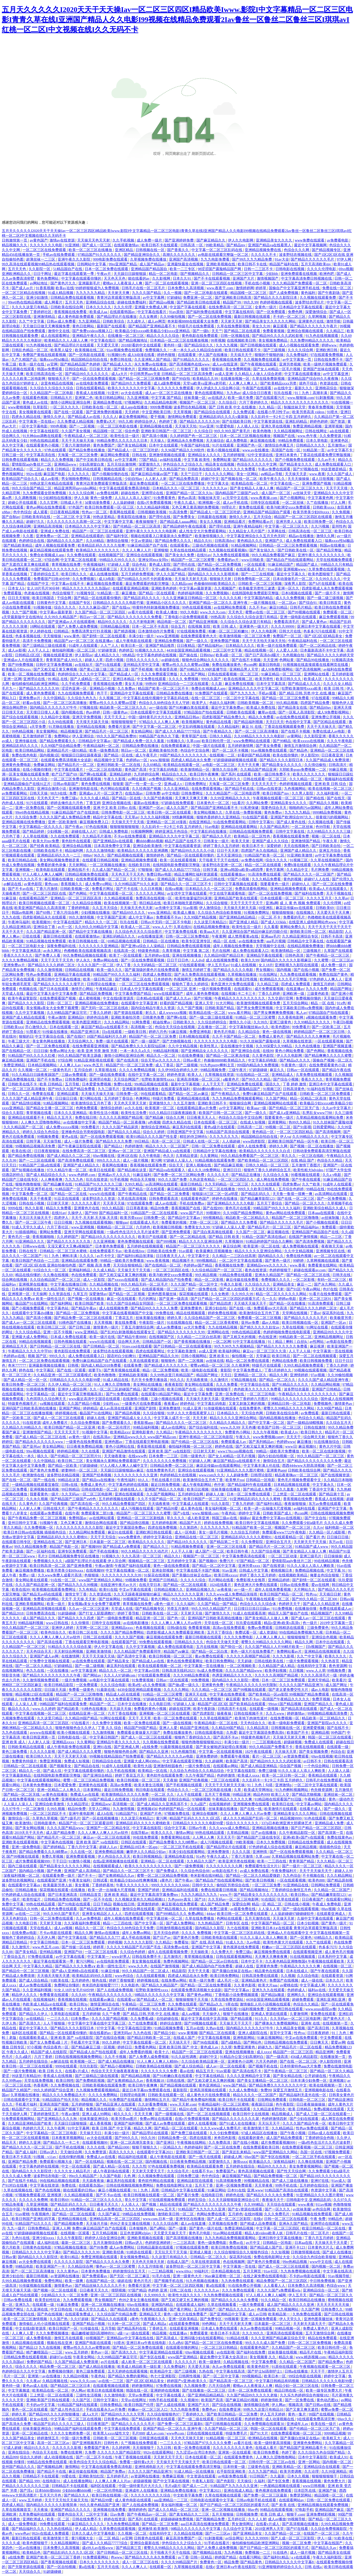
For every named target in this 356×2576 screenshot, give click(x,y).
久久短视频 (280, 2252)
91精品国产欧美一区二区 (265, 855)
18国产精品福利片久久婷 (107, 1036)
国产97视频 (203, 998)
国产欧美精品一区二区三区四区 (263, 1160)
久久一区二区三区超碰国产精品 (115, 1389)
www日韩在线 (57, 1623)
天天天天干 (226, 1837)
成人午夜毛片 (146, 755)
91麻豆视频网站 (270, 2038)
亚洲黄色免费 (213, 1685)
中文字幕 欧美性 (197, 460)
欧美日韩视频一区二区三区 (171, 1656)
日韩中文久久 (203, 1885)
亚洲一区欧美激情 (63, 822)
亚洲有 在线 (311, 2023)
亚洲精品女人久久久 (204, 455)
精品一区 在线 (225, 941)
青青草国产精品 (302, 1861)
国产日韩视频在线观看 (258, 345)
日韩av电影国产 (66, 784)
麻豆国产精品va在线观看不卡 (105, 1027)
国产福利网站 (61, 1303)
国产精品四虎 (221, 1303)
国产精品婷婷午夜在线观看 (185, 526)
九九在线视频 (50, 2347)
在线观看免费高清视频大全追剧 (66, 760)
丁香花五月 (124, 1318)
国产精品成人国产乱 (267, 2247)
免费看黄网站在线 (176, 1837)
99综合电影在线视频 (305, 2376)
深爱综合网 (241, 1904)
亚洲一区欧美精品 (183, 2319)
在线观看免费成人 (80, 2314)
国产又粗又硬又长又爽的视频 (211, 2080)
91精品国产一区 (68, 1189)
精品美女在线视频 (220, 464)
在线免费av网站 (174, 1980)
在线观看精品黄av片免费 (197, 1108)
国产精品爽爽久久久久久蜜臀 (328, 1055)
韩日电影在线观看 (151, 1790)
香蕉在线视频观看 (310, 1747)
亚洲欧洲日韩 (327, 350)
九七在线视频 (238, 1928)
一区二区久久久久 (65, 407)
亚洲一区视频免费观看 (234, 2185)
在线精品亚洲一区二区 (87, 1713)
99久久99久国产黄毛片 (232, 431)
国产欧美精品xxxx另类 (278, 383)
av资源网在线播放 (65, 2276)
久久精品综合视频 (87, 903)
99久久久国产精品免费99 (116, 736)
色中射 (220, 1485)
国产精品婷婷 (33, 831)
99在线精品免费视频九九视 (301, 1632)
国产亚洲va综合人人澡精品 (143, 946)
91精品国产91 (127, 1813)
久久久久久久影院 (139, 1942)
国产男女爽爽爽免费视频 (274, 1013)
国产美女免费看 (269, 746)
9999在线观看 (66, 2066)
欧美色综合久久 (54, 1632)
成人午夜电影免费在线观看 (69, 1747)
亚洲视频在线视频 (45, 1489)
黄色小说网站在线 (120, 1446)
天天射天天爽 (119, 293)
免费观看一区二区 (338, 612)
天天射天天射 (232, 321)
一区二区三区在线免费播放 (183, 483)
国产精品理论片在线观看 (74, 345)
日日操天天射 (100, 369)
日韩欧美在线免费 (162, 1251)
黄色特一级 (173, 345)
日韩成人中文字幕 (254, 1570)
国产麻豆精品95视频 (242, 2400)
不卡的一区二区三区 (290, 317)
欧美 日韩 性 (334, 688)
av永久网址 (52, 951)
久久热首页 (330, 1661)
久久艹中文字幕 (32, 321)
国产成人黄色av (315, 622)
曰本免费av (80, 2018)
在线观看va (126, 1999)
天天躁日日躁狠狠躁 (130, 274)
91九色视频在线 (39, 345)
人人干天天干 (213, 1084)
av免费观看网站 (15, 793)
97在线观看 (321, 698)
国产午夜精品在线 (133, 1194)
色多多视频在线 (28, 636)
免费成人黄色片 (271, 1036)
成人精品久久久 (107, 655)
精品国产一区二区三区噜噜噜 (296, 1218)
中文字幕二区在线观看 (79, 560)
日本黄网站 (92, 1790)
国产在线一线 (240, 1308)
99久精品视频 (287, 703)
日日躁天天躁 (55, 1690)
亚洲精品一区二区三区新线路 (141, 1518)
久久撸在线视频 (56, 1275)
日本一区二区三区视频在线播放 (246, 436)
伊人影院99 (310, 755)
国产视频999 (91, 1547)
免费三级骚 (267, 1771)
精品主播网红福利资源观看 (196, 874)
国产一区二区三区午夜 (33, 1222)
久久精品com (181, 583)
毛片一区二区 (14, 2376)
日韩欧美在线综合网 (67, 307)
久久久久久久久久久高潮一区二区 (74, 522)
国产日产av (162, 1937)
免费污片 (227, 1561)
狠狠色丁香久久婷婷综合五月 (268, 1170)
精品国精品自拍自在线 (89, 359)
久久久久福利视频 (155, 817)
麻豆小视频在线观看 (115, 2190)
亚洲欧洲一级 (293, 993)
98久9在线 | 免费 (63, 793)
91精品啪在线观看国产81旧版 (279, 1799)
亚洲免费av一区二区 (52, 536)
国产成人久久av (179, 998)
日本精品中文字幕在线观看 (301, 307)
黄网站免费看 (51, 1232)
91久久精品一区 (274, 2300)
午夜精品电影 (315, 1799)
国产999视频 (166, 1241)
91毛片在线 (161, 2276)
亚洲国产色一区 (250, 445)
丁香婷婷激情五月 (45, 2114)
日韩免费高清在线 (41, 1613)
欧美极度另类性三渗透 (257, 588)
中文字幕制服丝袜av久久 (249, 1027)
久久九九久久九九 (224, 1137)
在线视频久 (305, 912)
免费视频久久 (156, 350)
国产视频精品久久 (195, 274)
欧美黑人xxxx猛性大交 (111, 2433)
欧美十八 (162, 2052)
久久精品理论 (78, 1804)
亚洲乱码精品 (296, 421)
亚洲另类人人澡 (289, 522)
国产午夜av (74, 827)
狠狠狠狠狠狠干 (124, 722)
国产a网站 (158, 2228)
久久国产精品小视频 (84, 1403)
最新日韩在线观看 (58, 936)
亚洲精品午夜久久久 (89, 336)
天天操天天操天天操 (98, 1094)
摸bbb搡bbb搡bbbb (207, 1089)
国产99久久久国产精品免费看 (72, 1089)
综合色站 (139, 564)
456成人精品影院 (304, 2057)
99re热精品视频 (295, 2262)
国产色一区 (176, 1618)
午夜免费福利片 (284, 1871)
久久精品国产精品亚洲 (258, 769)
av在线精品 (35, 2018)
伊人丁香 (124, 965)
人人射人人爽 (30, 1508)
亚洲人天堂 (204, 1003)
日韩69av (207, 655)
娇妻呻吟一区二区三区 (80, 1470)
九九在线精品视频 (223, 1327)
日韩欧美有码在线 (36, 517)
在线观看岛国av (92, 2185)
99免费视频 (200, 1680)
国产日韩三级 (80, 1327)
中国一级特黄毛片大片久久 (150, 717)
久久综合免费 (26, 817)
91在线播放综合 (327, 1442)
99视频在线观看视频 (311, 1370)
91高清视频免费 (229, 2181)
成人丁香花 (164, 1065)
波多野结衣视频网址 (18, 1880)
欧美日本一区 (132, 645)
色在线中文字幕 (298, 722)
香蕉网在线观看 (122, 512)
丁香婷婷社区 (41, 312)
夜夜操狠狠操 (295, 1504)
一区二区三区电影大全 (26, 946)
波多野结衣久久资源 (99, 1198)
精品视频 (160, 2333)
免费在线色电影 (25, 755)
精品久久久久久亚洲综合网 (201, 1241)
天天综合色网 (252, 1413)
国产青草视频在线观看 (122, 1370)
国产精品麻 (154, 1117)
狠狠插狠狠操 (283, 912)
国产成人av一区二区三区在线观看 (29, 1322)
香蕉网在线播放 (115, 1165)
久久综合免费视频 (85, 1423)
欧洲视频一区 (209, 502)
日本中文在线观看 (164, 445)
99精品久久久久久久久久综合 (295, 1399)
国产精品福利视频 (249, 722)
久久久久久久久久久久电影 (216, 1041)
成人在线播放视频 (104, 574)
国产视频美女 (60, 1766)
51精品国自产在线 (68, 269)
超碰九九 (265, 2047)
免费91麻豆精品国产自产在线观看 (270, 1094)
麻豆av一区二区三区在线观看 (107, 1837)
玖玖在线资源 (97, 1179)
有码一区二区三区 (332, 1280)
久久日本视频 (151, 889)
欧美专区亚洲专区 (197, 941)
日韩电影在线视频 (290, 269)
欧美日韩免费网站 (220, 1661)
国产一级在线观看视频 (301, 1909)
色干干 (103, 693)
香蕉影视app (144, 1423)
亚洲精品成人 (283, 1075)
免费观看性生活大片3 (262, 1866)
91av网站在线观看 (228, 2233)
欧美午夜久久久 (273, 479)
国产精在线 (315, 798)
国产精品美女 (118, 1661)
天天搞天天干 (241, 355)
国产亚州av (31, 1446)
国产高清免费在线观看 (76, 1160)
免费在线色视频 (299, 1256)
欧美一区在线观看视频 (178, 860)
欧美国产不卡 (298, 1732)
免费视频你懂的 (309, 998)
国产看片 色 (315, 1537)
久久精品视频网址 (289, 431)
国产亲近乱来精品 (237, 2152)
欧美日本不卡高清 (17, 2157)
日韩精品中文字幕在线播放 (215, 1151)
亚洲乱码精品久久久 (119, 936)
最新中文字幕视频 (186, 1084)
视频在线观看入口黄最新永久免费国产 (162, 536)
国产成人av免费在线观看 (165, 2123)
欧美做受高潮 (166, 669)
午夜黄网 (219, 936)
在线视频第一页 (335, 2023)
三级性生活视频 (89, 2395)
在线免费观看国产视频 (58, 998)
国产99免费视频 (21, 665)
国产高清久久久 (124, 2352)
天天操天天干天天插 (128, 822)
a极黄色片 (231, 1079)
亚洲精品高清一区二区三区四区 (44, 1723)
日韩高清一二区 (250, 1127)
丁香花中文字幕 (322, 1489)
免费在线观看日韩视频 (219, 1890)
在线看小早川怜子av (274, 412)
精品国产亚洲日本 (85, 1032)
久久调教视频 (26, 498)
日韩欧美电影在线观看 (219, 1937)
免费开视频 (93, 1699)
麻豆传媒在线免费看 (243, 1280)
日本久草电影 (317, 440)
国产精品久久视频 (324, 803)
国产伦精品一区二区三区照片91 (76, 1456)
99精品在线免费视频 (139, 2214)
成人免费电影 (237, 440)
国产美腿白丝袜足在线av (192, 1575)
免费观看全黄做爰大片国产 (139, 1732)
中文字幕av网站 (309, 1804)
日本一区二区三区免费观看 (284, 1680)
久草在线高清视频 (132, 1198)
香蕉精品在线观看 (323, 1775)
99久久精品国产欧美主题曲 (80, 1055)
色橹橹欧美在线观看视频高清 (88, 951)
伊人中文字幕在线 (109, 1647)
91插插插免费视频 (41, 1389)
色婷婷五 (126, 650)
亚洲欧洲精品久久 (17, 274)
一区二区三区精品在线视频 (24, 293)
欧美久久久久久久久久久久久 (149, 1866)
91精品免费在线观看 (236, 1275)
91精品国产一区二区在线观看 (155, 1213)
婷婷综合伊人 (145, 421)
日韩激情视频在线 (306, 2252)
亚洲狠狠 (161, 550)
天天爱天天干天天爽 (333, 912)
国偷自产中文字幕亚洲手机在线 (295, 288)
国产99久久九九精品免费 (252, 259)
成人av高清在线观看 (116, 1408)
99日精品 (142, 1141)
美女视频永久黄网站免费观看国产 (113, 1461)
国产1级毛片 (70, 1818)
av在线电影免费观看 (92, 383)
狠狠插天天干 (59, 378)
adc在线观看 (339, 431)
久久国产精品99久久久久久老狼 (252, 2395)
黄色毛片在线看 (238, 1208)
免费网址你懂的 (67, 1985)
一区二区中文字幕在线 (241, 698)
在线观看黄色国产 (195, 1198)
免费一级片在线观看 (112, 1041)
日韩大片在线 (290, 631)
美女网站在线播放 (148, 1384)
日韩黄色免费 (153, 1017)
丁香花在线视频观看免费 (284, 727)
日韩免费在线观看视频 (20, 460)
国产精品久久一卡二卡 (61, 2142)
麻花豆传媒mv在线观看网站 (219, 1465)
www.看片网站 (240, 1013)
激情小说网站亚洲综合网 (70, 402)
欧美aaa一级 (257, 1108)
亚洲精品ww (101, 1804)
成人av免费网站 (122, 2247)
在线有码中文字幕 (312, 1666)
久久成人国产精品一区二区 (114, 870)
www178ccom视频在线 (236, 1451)
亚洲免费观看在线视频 (299, 274)
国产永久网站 (325, 1284)
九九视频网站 (288, 2309)
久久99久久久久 (328, 579)
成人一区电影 (185, 1532)
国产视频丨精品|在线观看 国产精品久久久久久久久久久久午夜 (192, 2204)
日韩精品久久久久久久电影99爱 (75, 1380)
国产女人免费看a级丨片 (49, 2042)
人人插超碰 (231, 1141)
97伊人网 (344, 259)
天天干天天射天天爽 (236, 2324)
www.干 (226, 1895)
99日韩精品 (70, 1489)
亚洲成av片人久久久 (114, 1175)
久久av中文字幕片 (337, 1108)
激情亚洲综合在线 (105, 2004)
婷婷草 (261, 288)
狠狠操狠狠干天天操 (192, 1999)
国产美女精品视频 (132, 445)
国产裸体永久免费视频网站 (277, 2023)
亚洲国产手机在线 (41, 1060)
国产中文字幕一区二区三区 (154, 727)
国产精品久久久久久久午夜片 (314, 326)
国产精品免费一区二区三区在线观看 (83, 1318)
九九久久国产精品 (147, 293)
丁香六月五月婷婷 (319, 2238)
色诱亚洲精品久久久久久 (232, 1675)
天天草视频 (182, 412)
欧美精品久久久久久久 (147, 1542)
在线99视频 (253, 2214)
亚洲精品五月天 (15, 1346)
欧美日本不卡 (253, 846)
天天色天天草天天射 (130, 1103)
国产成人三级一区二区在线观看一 (323, 2114)
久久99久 (260, 1022)
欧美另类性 (264, 679)
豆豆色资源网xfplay (136, 2233)
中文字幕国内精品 (259, 598)
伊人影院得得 (330, 2061)
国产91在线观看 (108, 665)
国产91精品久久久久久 (191, 359)
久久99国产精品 (330, 1408)
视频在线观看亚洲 (58, 655)
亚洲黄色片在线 (311, 321)
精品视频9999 (291, 1818)
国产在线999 (213, 1208)
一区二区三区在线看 (101, 1952)
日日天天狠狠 (19, 598)
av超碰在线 (170, 660)
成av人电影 (271, 1322)
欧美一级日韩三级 (98, 979)
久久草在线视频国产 (327, 860)
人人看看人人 (274, 2285)
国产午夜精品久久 (218, 731)
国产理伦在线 (160, 517)
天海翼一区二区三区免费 (78, 455)
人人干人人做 (182, 1551)
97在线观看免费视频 (327, 355)
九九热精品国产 (211, 1923)
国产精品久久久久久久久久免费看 (135, 617)
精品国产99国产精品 (141, 1728)
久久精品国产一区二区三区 (294, 2347)
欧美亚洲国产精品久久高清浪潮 (40, 908)
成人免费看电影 (39, 2338)
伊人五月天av (218, 965)
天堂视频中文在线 (271, 946)
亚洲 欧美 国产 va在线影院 (169, 1451)
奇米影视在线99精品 (207, 1875)
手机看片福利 (26, 2104)
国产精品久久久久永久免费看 (270, 2195)
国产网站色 (252, 2042)
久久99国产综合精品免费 (61, 746)
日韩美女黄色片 (341, 2095)
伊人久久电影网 (241, 240)
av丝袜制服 (330, 1218)
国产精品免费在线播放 (87, 450)
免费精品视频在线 (310, 1570)
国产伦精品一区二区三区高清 (137, 526)
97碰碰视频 (201, 1799)
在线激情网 (70, 1656)
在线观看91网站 (339, 1899)
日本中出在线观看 (330, 1642)
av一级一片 (243, 1589)
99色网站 (209, 2324)
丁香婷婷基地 (103, 1885)
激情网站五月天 (157, 2100)
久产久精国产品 (24, 359)
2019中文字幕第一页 (336, 1623)
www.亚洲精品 (160, 912)
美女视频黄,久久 (263, 2357)
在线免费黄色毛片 (161, 1470)
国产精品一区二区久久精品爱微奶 (253, 1875)
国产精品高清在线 (125, 2309)
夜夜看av (171, 1403)
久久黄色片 (28, 1504)
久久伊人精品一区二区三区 (70, 1384)
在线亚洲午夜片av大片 (118, 1585)
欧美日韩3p (79, 2004)
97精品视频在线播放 (71, 2247)
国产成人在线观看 (234, 1289)
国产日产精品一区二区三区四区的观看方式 (225, 1299)
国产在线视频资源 (336, 1475)
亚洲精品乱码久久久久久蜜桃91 (63, 1537)
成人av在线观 (166, 1203)
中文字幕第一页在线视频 (333, 1351)
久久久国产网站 (193, 674)
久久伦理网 (332, 903)
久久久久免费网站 (103, 2095)
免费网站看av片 (261, 522)
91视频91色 (117, 355)
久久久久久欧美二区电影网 (24, 378)
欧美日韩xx (300, 1895)
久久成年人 (136, 321)
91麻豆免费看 (68, 2305)
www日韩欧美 (253, 560)
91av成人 (338, 2181)
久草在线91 (182, 927)
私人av (301, 1013)
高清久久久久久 (122, 2152)
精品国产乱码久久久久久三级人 (59, 2424)
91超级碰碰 (67, 1613)
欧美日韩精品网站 (110, 398)
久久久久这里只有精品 (30, 307)
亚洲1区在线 (127, 1156)
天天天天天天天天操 (333, 2305)
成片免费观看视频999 (33, 1861)
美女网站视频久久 (208, 812)
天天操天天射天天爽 (289, 1737)
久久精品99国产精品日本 (224, 955)
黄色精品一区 (263, 1132)
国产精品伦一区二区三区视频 (26, 1971)
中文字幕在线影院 (45, 431)
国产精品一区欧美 (63, 1465)
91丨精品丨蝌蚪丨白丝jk (288, 1342)
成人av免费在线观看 (35, 1985)
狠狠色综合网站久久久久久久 (206, 660)
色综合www (336, 2285)
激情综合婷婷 (111, 1108)
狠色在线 (99, 1980)
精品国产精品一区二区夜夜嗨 (122, 1122)
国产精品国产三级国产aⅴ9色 (73, 1499)
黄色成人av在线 (35, 402)
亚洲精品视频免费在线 (263, 250)
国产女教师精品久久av (116, 1875)
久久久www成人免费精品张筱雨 (232, 1594)
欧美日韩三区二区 (52, 1327)
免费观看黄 (199, 2333)
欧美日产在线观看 (153, 1237)
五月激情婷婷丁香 (37, 736)
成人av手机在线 (236, 502)
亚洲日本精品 (13, 469)
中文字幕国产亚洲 (112, 917)
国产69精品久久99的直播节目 (204, 669)
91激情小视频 (80, 1861)
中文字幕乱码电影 (164, 769)
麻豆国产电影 (54, 474)
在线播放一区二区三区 (126, 336)
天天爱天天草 (108, 345)
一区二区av (35, 469)
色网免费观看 (87, 1108)
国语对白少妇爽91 (122, 1356)
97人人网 (338, 502)
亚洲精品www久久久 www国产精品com (145, 1437)
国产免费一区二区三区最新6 (180, 2424)
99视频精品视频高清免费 (35, 1146)
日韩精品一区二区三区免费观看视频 (288, 545)
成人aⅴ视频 (63, 1928)
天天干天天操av (142, 879)
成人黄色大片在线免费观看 (209, 2095)
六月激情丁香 (187, 369)
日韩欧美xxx (13, 1027)
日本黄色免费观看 (110, 1246)
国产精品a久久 (211, 2004)
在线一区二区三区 (206, 698)
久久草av (341, 898)
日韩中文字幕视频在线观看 (236, 884)
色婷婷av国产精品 (198, 1265)
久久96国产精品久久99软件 (183, 450)
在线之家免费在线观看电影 (265, 2276)
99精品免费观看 (291, 440)
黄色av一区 (100, 2352)
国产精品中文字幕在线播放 (91, 932)
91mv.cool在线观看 (137, 1346)
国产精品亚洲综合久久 (142, 255)
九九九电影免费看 (215, 259)
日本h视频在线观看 (297, 593)
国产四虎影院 (204, 1713)
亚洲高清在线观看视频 (285, 2333)
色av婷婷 (93, 712)
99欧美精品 (215, 245)
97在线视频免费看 (192, 631)
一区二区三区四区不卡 (48, 1813)
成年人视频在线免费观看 (124, 1918)
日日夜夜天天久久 (104, 2204)
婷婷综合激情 (171, 2023)
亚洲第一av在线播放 (44, 2376)
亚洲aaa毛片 (270, 936)
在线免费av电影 (25, 1933)
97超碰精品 (63, 1666)
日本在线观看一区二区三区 (282, 898)
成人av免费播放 (169, 1327)
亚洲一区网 (12, 679)
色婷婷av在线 (14, 1356)
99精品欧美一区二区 (296, 1337)
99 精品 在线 (58, 679)
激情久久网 (325, 536)
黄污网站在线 (90, 1098)
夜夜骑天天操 (332, 1246)
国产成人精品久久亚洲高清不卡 (162, 1804)
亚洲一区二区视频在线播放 (103, 2305)
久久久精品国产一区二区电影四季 (233, 793)
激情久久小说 (240, 1022)
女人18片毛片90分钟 (43, 588)
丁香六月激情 (47, 889)
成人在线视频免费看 (222, 960)
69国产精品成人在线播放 (109, 1799)
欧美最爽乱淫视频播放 (214, 1251)
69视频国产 (95, 2338)
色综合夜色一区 (56, 2047)
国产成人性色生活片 (67, 2409)
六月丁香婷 (43, 2057)
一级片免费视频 (74, 1680)
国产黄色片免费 (186, 1937)
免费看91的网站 (46, 1599)
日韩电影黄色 (45, 1823)
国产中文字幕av (237, 1990)
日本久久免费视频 (271, 1842)
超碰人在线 (96, 1418)
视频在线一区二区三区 (125, 2162)
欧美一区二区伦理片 (114, 1427)
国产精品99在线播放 (313, 660)
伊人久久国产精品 (171, 574)
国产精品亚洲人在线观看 (116, 2104)
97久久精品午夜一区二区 (67, 1170)
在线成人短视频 (253, 1122)
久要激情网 (299, 2014)
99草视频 (218, 340)
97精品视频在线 (244, 1380)
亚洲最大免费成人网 (151, 307)
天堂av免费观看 (141, 2395)
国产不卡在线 (127, 889)
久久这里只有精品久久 (170, 2257)
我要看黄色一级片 (275, 884)
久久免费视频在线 (65, 2085)
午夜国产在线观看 (257, 388)
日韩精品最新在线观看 (155, 2247)
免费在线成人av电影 (329, 731)
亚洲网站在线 (218, 1332)
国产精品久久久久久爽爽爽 (308, 1036)
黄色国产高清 (136, 769)
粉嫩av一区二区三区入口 (148, 2409)
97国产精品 (137, 2290)
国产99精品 (282, 741)
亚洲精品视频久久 (201, 1589)
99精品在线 (315, 1189)
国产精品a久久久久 (295, 1060)
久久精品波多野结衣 (270, 2109)
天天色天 (236, 612)
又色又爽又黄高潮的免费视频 (196, 507)
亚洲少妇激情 (37, 297)
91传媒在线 (89, 2328)
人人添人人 (130, 2204)
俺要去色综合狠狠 (325, 1575)
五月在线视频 (207, 1647)
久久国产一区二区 (251, 1232)
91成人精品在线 (116, 1380)
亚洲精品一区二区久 (250, 1375)
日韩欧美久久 (184, 1022)
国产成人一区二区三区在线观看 (59, 1418)
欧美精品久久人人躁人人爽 (66, 340)
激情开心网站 (82, 989)
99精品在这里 (69, 1480)
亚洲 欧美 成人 (14, 1742)
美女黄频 (82, 1885)
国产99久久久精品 (257, 1079)
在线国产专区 (80, 603)
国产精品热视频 (128, 1413)
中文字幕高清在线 (41, 455)
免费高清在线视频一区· (155, 898)
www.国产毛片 (192, 1213)
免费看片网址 (103, 889)
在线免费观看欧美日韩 (261, 2147)
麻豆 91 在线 (252, 727)
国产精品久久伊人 (34, 2014)
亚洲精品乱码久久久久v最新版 (224, 417)
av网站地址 (39, 283)
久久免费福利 (297, 355)
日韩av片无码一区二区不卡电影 (166, 922)
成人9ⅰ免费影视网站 (277, 669)
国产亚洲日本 (76, 1542)
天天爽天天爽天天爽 (191, 798)
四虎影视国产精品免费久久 (224, 717)
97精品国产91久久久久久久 (100, 255)
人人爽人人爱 (23, 2333)
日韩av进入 (49, 2152)
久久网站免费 (257, 803)
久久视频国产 (225, 588)
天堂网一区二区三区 (92, 1628)
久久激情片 (219, 1380)
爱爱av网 (338, 2042)
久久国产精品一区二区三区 (226, 2428)
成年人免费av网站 (137, 1933)
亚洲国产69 (73, 1952)
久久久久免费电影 (239, 1637)
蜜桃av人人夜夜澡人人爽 (123, 283)
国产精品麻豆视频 (229, 1165)
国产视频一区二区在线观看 (55, 2290)
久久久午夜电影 (340, 741)
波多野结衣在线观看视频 (113, 1351)
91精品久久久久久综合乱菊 (70, 1647)
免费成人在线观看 (319, 1742)
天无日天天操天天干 (35, 1218)
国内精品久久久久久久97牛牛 (54, 707)
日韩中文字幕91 (261, 822)
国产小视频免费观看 (28, 1308)
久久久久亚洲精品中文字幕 (249, 2076)
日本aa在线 (303, 2243)
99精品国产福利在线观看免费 (64, 1704)
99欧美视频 (245, 1842)
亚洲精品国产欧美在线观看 (236, 898)
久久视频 (288, 1976)
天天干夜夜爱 (41, 1198)
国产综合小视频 (286, 1079)
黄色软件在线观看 (76, 841)
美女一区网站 (247, 474)
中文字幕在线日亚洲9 (135, 2028)
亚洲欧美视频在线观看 (145, 2238)
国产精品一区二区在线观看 (185, 1585)
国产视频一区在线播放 (86, 1299)
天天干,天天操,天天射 (79, 1599)
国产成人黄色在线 (292, 822)
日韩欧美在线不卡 (48, 850)
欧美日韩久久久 (74, 574)
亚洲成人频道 (201, 2252)
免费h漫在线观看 (298, 865)
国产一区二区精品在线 (318, 645)
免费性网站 (53, 2281)
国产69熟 (43, 912)
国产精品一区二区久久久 (305, 1203)
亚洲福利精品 (80, 1270)
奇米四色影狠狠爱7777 (100, 1985)
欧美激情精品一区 (195, 769)
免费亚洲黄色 (244, 2047)
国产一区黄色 (301, 1937)
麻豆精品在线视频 (182, 1189)
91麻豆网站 (217, 2190)
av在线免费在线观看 (293, 717)
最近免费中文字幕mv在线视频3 (277, 1518)
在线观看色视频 (35, 398)
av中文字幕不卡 (340, 450)
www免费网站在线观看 (252, 741)
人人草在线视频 (35, 836)
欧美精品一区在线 (153, 1771)
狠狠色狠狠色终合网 (121, 1752)
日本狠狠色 (138, 2228)
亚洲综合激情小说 (52, 788)
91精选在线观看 (139, 2252)
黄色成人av (209, 2047)
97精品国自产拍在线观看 (204, 712)
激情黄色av (343, 1403)
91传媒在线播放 (55, 1032)
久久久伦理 (123, 307)
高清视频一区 (142, 1027)
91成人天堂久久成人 (28, 1227)
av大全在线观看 (100, 2138)
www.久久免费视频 (48, 2009)
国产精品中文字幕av (184, 1218)
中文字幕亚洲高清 (27, 951)
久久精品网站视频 (326, 1384)
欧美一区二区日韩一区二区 (284, 1775)
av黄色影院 (33, 884)
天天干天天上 (115, 717)
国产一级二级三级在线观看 (211, 1017)
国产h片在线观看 (323, 583)
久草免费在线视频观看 (314, 1075)
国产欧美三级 (115, 1189)
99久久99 (250, 302)
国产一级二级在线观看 (196, 2419)
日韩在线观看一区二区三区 (265, 779)
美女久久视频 (211, 522)
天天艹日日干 (191, 474)
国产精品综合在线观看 (212, 412)
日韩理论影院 (261, 1475)
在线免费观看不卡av (106, 1251)
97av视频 (318, 1375)
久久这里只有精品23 (210, 922)
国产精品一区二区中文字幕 (214, 1566)
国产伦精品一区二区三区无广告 (294, 1108)
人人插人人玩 (248, 426)
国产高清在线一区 (85, 1504)
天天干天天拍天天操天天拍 (264, 641)
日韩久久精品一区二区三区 (267, 1165)
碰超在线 (124, 2281)
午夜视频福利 (94, 564)
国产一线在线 (44, 1480)
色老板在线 (266, 2309)
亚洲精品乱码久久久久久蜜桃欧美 (143, 1823)
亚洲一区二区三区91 (315, 1299)
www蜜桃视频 (19, 407)
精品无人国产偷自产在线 (288, 1613)
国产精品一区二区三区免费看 (286, 698)
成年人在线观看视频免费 (168, 1952)
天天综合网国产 (127, 1079)
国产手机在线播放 (104, 1551)
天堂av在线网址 (134, 2400)
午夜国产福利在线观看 (133, 1566)
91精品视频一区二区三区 (226, 2438)
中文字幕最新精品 (17, 1775)
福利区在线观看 (25, 2033)
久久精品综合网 (81, 2266)
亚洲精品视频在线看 (156, 426)
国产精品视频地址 (133, 340)
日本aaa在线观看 (321, 1213)
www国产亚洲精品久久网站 (101, 1580)
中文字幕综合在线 (50, 1036)
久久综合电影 (308, 1976)
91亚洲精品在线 (296, 1885)
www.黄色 (72, 636)
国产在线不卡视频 (247, 660)
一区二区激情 (33, 1809)
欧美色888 (317, 1880)
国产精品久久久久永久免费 (108, 2262)
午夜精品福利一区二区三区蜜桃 (224, 2104)
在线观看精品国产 (34, 898)
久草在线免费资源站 (227, 1999)
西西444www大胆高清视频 (304, 1465)
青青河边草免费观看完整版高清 (102, 483)
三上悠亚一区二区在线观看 (295, 1494)
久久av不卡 (326, 460)
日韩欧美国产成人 (278, 1513)
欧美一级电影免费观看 (287, 1723)
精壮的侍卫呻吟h (194, 1137)
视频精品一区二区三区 (115, 1227)
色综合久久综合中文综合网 (240, 1117)
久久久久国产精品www (244, 1670)
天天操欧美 (199, 1952)
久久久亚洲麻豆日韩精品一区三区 (190, 598)
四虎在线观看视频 (139, 1914)
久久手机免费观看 (76, 684)
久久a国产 (198, 1804)
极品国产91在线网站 (32, 1303)
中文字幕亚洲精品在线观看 (161, 2352)
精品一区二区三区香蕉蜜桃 (217, 1322)
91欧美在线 (59, 1980)
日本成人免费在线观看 (69, 1337)
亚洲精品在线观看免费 (80, 1260)
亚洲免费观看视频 (81, 1856)
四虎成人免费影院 (158, 974)
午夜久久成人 (185, 502)
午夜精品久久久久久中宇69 (30, 1351)
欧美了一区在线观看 (126, 955)
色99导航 (323, 827)
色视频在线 (28, 989)
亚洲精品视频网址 (329, 1337)
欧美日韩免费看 (266, 2452)
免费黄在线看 (43, 1094)
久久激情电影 (115, 2395)
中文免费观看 (331, 2038)
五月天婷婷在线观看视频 (128, 2371)
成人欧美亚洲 (198, 1518)
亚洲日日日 (232, 1170)
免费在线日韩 (86, 1117)
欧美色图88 (280, 1027)
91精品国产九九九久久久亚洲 (202, 2209)
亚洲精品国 (166, 879)
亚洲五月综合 (330, 850)
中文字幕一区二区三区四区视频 (178, 2285)
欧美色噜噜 (262, 431)
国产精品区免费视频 (96, 993)
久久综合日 (227, 402)
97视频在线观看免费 (192, 2247)
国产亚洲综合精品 (98, 1775)
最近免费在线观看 (144, 483)
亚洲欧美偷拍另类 (164, 750)
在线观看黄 (187, 355)
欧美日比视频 (198, 1489)
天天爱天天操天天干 (170, 2233)
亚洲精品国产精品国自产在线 (316, 1232)
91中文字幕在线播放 (249, 1342)
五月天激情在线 (258, 1918)
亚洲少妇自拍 (216, 1308)
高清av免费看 (121, 1785)
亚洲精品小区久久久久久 (166, 603)
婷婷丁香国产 (146, 469)
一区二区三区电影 (262, 1394)
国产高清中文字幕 (132, 1656)
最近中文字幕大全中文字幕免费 (52, 993)
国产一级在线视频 (178, 1723)
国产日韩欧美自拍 (326, 846)
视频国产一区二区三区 (198, 402)
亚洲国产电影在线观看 (93, 2343)
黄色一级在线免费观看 (171, 1566)
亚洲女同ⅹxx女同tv (153, 560)
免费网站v (62, 736)
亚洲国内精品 (162, 2305)
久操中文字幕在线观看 (315, 1918)
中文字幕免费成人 (248, 1370)
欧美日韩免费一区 (319, 522)
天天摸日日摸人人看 (43, 712)
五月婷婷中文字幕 (182, 1561)
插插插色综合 (330, 1847)
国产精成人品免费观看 (258, 2223)
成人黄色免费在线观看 (59, 1909)
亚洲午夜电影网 (82, 1813)
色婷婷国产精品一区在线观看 (182, 1809)
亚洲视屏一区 (19, 1294)
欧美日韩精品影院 (59, 1685)
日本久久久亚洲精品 (71, 1113)
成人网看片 (53, 302)
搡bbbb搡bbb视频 (149, 841)
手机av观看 (267, 693)
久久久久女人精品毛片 (72, 2171)
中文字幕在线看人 (171, 2395)
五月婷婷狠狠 (234, 455)
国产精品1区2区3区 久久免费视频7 (196, 1699)
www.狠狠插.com (206, 1513)
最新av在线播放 (147, 803)
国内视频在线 (72, 712)
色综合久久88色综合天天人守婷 (164, 703)
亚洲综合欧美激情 (148, 846)
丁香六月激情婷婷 (76, 445)
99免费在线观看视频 (156, 1642)
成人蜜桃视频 (90, 998)
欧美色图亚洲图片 (87, 1022)
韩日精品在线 (150, 903)
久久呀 (226, 2047)
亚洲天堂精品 (319, 1680)
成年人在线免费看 (252, 1146)
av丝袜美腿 (302, 2209)
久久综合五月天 (339, 1423)
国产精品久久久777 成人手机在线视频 (120, 1937)
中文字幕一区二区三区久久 (287, 526)
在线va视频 (174, 889)
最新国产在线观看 (112, 326)
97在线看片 (80, 1723)
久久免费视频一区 (39, 1527)
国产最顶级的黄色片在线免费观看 (152, 970)
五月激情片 (344, 1790)
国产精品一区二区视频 (127, 1294)
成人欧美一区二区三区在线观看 (147, 2362)
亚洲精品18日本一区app (139, 1847)
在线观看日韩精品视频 (100, 860)
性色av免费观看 (39, 974)
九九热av (233, 393)
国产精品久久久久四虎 (76, 1618)
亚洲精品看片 (235, 522)
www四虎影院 (254, 1141)
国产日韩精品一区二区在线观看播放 (183, 1346)
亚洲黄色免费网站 (308, 2443)
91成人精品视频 (61, 293)
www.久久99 (230, 1427)
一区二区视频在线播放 (108, 865)
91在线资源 (31, 1423)
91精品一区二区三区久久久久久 (97, 2200)
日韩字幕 (210, 870)
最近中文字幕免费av (228, 707)
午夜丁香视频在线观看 (133, 2457)
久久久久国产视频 (130, 1637)
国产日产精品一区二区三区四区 (317, 1828)
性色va (311, 1594)
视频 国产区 (38, 1356)
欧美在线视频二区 (239, 679)
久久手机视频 (123, 240)
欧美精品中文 (161, 2371)
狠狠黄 (118, 784)
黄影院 (225, 1370)
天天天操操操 (298, 479)
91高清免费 (178, 512)
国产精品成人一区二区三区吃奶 (133, 450)
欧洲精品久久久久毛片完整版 (284, 979)
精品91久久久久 (37, 2448)
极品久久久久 (19, 1709)
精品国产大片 (190, 1523)
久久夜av (33, 2381)
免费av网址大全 (62, 1051)
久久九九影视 (283, 1656)
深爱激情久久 (149, 464)
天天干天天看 (199, 1971)
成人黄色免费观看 (41, 693)
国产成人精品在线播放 (116, 2061)
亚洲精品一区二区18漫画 (166, 822)
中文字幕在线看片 (152, 312)
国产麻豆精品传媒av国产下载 (155, 474)
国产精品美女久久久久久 (282, 765)
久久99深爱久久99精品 (274, 1046)
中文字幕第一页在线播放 (204, 1666)
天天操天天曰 (90, 2133)
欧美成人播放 (167, 612)
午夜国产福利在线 (195, 445)
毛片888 (138, 2433)
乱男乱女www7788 (317, 1113)
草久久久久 (176, 1518)
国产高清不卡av (226, 1737)
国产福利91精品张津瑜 (135, 1256)
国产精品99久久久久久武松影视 (278, 336)
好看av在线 (31, 703)
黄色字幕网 (275, 870)
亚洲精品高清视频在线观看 (44, 1608)
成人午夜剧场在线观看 (111, 2171)
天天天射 (200, 1418)
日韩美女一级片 (216, 841)
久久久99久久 (253, 2333)
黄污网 (156, 1160)
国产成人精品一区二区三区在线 (41, 1437)
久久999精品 (254, 2204)
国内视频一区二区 (326, 2266)
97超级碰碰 (258, 1070)
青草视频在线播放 (199, 1957)
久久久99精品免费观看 (191, 1675)
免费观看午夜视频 (235, 1756)
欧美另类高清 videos (308, 412)
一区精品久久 (171, 2147)
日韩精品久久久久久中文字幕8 (37, 2252)
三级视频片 (312, 951)
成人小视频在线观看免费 (299, 345)
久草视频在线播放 (242, 974)
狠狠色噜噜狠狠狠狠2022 (201, 1742)
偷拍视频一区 (243, 1356)
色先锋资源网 (322, 1790)
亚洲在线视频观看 (130, 1494)
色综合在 (338, 1752)
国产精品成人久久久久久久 (166, 1365)
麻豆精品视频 (13, 1060)
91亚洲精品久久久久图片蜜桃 (241, 1470)
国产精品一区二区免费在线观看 (138, 2347)
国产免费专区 (211, 2319)
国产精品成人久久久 (304, 684)
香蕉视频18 (155, 2080)
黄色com (51, 884)
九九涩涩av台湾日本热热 (196, 2452)
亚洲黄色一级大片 (254, 626)
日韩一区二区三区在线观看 (286, 2219)
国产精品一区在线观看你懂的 (98, 598)
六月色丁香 (11, 836)
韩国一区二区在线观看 (269, 2428)
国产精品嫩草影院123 (258, 1198)
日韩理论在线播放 (102, 984)
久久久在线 (96, 2147)
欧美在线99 (21, 1589)
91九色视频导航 (184, 1752)
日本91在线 (236, 2190)
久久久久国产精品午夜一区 (304, 2123)
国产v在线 (181, 1513)
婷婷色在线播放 (225, 1198)
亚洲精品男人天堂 (244, 669)
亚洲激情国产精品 (306, 841)
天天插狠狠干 (143, 2448)
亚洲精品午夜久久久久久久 (118, 1742)
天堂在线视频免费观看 (334, 560)
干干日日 (59, 1861)
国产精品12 (113, 1146)
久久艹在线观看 (319, 1942)
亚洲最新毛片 (89, 283)
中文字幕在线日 (103, 340)
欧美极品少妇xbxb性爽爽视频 (134, 1880)
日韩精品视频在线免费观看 (286, 2042)
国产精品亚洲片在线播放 (99, 1909)
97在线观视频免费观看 (167, 2200)
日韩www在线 (34, 1246)
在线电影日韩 (212, 2195)
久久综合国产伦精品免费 (117, 2314)
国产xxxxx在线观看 (123, 1280)
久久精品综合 (249, 1032)
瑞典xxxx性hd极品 (54, 359)
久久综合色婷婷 (133, 1952)
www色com (175, 2433)
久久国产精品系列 (275, 827)
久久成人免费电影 (244, 2090)
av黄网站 (294, 736)
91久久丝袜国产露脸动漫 (260, 1041)
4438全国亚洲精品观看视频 (189, 650)
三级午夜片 (237, 1070)
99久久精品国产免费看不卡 (271, 1747)
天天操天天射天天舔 (240, 908)
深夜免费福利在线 (62, 946)
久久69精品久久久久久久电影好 (260, 736)
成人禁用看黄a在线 (243, 936)
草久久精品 (12, 1527)
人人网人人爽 (203, 1837)
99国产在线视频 (322, 2414)
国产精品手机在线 (240, 788)
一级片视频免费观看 (215, 989)
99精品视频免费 (213, 1070)
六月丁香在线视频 (123, 1713)
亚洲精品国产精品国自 (149, 269)
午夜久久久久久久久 (133, 1885)
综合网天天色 (129, 1342)
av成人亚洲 (224, 374)
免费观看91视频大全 (56, 2162)
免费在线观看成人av (336, 1608)
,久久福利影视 (327, 793)
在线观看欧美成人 (34, 2038)
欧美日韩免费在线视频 (229, 2247)
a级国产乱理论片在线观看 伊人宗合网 (95, 1561)
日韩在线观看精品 (91, 388)
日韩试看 (101, 1880)
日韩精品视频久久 (169, 1589)
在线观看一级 (338, 1747)
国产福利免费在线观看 (204, 312)
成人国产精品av (152, 264)
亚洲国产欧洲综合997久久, (292, 817)
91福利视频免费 (251, 2009)
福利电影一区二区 (339, 1527)
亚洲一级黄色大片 (188, 2276)
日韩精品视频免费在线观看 (87, 874)
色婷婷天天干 (290, 1604)
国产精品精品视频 (136, 2076)
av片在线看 (110, 2362)
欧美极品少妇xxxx (17, 669)
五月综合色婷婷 (291, 1189)
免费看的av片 (228, 560)
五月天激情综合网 (108, 2243)
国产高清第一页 (331, 1833)
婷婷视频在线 (66, 1413)
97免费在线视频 (169, 2386)
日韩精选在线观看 (290, 1628)
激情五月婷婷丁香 (197, 970)
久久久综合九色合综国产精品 (322, 2452)
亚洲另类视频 (290, 364)
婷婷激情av (296, 1713)
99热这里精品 (104, 517)
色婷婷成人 (296, 1990)
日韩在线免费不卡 (329, 359)
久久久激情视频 (50, 970)
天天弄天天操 (114, 1203)
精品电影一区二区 (172, 622)
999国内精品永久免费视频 (258, 1065)
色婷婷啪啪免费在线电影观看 (287, 1332)
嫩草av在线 (267, 712)
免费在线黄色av (340, 1837)
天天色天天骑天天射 (148, 2262)
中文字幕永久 (323, 1485)
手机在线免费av (192, 1203)
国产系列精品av (262, 1442)
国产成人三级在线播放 (290, 2181)
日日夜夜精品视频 (65, 512)
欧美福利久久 (230, 779)
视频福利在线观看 (339, 779)
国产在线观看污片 (271, 398)
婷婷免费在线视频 (223, 1313)
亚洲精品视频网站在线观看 (276, 1103)
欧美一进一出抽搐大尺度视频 (268, 1508)
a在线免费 (150, 1747)
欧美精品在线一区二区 (250, 483)
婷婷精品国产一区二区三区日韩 (320, 1032)
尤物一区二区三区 (204, 1222)
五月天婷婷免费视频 (138, 574)
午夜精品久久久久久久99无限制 (252, 1685)
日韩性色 (111, 2443)
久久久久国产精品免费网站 (122, 1632)
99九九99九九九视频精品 (234, 1346)
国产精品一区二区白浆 (210, 1651)
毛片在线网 (221, 951)
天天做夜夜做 (115, 1456)
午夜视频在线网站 (192, 2142)
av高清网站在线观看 (162, 1184)
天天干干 (318, 2371)
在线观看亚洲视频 (184, 2328)
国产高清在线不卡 (247, 2071)
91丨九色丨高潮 (146, 2190)
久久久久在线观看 (266, 1184)
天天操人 (158, 440)
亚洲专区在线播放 (190, 2219)
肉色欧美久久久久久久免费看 (258, 1389)
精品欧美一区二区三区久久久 (123, 707)
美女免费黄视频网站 (306, 2166)
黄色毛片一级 (19, 1237)
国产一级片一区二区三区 (302, 1866)
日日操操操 (333, 1556)
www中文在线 (321, 2262)
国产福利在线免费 (309, 893)
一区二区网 (222, 1342)
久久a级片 (23, 2057)
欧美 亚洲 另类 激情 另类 (97, 1051)
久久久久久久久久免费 (159, 2071)
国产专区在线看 (153, 2357)
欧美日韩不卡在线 (253, 264)
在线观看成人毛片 (251, 569)
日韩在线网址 (316, 431)
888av (87, 855)
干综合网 (64, 598)
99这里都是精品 (334, 469)
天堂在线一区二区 (219, 1623)
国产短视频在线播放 (28, 1170)
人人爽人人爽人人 (244, 383)
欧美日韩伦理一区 (217, 741)
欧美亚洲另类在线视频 (237, 1861)
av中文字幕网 (154, 297)
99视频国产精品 (136, 1599)
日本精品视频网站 (43, 1065)
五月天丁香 (204, 2185)
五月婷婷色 (80, 1980)
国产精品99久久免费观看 (131, 383)
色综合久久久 (178, 1790)
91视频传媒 (42, 607)
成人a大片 (119, 374)
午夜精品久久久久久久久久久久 (240, 998)
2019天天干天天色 (29, 1833)
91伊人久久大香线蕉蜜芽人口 (191, 1413)
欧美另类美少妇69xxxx (311, 512)
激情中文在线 (59, 331)
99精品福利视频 (166, 1051)
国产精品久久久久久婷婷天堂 (330, 655)
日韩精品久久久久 (311, 445)
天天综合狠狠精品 (128, 1265)
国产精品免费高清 (184, 479)
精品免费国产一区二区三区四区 (282, 2281)
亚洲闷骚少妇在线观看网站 (202, 2338)
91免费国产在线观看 (212, 693)
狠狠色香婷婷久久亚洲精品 (218, 817)
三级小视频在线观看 (167, 1399)
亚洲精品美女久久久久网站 (295, 1813)
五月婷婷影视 (343, 674)
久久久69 (79, 1995)
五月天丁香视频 (218, 1794)
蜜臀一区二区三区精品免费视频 (89, 1780)
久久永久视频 (37, 1499)
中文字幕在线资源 (45, 2185)
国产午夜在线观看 (306, 1179)
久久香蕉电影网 (291, 1017)
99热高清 (217, 617)
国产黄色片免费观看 (264, 2262)
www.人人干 (162, 927)
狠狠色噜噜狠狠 (28, 1184)
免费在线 (69, 2185)
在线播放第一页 (333, 2057)
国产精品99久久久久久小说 (193, 850)
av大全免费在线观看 (35, 2262)
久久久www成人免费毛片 (221, 2128)
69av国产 (252, 2157)
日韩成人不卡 (71, 502)
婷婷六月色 (158, 1032)
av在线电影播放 (136, 1623)
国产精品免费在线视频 (26, 1156)
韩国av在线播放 (333, 545)
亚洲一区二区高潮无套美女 (132, 2142)
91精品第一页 (314, 450)
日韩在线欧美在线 (269, 1661)
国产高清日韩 (318, 2028)
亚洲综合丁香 (44, 927)
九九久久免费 (317, 989)
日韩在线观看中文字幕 (22, 2100)
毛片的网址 (147, 1299)
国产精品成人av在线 (84, 417)
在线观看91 (243, 989)
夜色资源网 (338, 1666)
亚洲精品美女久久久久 (274, 240)
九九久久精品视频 (139, 2209)
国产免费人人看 (48, 955)
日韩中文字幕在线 (290, 831)
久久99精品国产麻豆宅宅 (67, 1013)
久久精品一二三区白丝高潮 (234, 1256)
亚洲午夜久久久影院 (74, 259)
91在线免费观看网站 (230, 822)
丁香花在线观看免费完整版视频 (325, 455)
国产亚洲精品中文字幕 (228, 2314)
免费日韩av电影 (159, 874)
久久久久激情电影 (101, 850)
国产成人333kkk (274, 922)
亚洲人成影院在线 (253, 2033)
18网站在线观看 (43, 626)
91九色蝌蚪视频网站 (292, 1790)
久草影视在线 (106, 1070)
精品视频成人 (283, 2114)
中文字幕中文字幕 (119, 522)
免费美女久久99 (197, 1227)
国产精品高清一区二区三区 (231, 2381)
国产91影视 (302, 1127)
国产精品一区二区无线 (22, 1794)
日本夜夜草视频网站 (68, 2138)
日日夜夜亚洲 (332, 755)
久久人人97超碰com (120, 1675)
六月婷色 (143, 1227)
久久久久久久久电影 (46, 245)
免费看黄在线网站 (323, 1265)
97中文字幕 (106, 2028)
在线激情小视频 (136, 1399)
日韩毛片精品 (301, 607)
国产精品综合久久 (199, 345)
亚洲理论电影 (100, 1079)
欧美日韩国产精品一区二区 (282, 1594)
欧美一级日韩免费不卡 (272, 774)
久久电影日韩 (160, 1704)
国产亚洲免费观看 (176, 1232)
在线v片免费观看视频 (154, 502)
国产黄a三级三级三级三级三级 (104, 669)
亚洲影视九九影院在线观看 (297, 965)
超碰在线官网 (180, 1709)
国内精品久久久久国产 (65, 541)
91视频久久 (176, 741)
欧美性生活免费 (134, 1113)
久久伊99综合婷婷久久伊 (178, 1070)
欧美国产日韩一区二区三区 (221, 1113)
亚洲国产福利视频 (129, 2123)
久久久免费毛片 (277, 2214)
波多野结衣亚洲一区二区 (222, 865)
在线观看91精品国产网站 (161, 1394)
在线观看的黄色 (251, 2138)
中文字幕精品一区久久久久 (41, 827)
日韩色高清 (294, 955)
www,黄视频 (188, 2033)
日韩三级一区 (13, 455)
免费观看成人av (234, 1442)
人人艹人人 (109, 645)
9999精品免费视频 (327, 812)
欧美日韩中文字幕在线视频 (257, 1523)
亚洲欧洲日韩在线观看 (154, 1532)
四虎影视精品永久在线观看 (44, 917)
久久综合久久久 (258, 1284)
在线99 (267, 1051)
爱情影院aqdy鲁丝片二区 (32, 464)
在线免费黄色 (250, 1408)
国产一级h (201, 331)
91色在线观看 (315, 1818)
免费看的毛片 (294, 917)
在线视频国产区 (111, 555)
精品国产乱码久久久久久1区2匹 (195, 1818)
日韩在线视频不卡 (249, 1713)
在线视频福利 (44, 1999)
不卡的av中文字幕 (41, 2405)
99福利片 (202, 2271)
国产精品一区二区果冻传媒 (228, 1055)
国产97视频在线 (306, 469)
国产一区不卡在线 (98, 1899)
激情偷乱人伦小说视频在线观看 (266, 2004)
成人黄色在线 (191, 1508)
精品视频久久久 (15, 245)
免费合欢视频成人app (47, 555)
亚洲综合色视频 (325, 1637)
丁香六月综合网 (66, 912)
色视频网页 (183, 979)
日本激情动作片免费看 (156, 631)
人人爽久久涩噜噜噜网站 (41, 1122)
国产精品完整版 (329, 550)
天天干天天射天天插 (71, 1756)
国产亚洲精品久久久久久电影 (231, 1203)
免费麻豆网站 (44, 765)
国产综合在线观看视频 (20, 717)
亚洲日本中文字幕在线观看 (319, 626)
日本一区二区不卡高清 (150, 626)
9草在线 (231, 2004)
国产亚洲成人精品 (244, 922)
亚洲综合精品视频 (77, 846)
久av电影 (254, 1942)
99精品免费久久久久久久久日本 (122, 440)
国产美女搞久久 (262, 550)
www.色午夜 (307, 436)
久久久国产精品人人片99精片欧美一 (274, 1647)
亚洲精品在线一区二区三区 (197, 1537)
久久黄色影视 (245, 1985)
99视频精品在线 (257, 2181)
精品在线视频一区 (259, 650)
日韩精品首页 (90, 1895)
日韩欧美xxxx (324, 507)
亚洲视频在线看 (74, 1799)
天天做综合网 (71, 2152)
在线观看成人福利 (191, 2305)
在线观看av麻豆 (102, 1999)
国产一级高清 (277, 2057)
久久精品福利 (229, 727)
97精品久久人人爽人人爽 (159, 722)
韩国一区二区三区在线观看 (330, 1737)
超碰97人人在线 (317, 879)
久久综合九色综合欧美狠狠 (220, 912)
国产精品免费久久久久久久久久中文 (278, 2085)
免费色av (209, 2409)
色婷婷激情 (134, 1146)
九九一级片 (16, 2228)
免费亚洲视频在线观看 (99, 2257)
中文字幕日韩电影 (45, 1942)
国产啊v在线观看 (93, 774)
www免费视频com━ (269, 1437)
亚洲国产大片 (243, 278)
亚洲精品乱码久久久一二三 (59, 855)
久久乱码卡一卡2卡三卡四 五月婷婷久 (281, 417)
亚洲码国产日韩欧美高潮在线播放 (29, 1408)
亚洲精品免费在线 (108, 402)
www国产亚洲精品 (183, 2357)
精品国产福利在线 (284, 264)
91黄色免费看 (31, 1699)
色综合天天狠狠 (143, 1179)
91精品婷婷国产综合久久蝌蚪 (270, 1241)
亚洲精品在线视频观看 (322, 1651)
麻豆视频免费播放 (30, 1570)
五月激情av (337, 445)
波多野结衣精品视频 (190, 407)
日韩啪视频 (157, 1799)
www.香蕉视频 (158, 1260)
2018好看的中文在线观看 (141, 345)
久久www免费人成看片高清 (60, 1575)
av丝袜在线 (215, 1361)
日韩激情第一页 (15, 240)
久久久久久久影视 (67, 2448)
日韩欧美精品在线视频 (154, 2066)
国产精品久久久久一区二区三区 (182, 1423)
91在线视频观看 (303, 1957)
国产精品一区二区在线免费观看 (206, 1985)
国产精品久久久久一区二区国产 (309, 874)
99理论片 (229, 507)
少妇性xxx (111, 1403)
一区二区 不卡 (270, 917)
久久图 (28, 536)
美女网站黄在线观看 (32, 1580)
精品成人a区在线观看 (123, 1694)
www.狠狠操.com (300, 398)
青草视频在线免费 (67, 564)
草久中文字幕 (136, 2200)
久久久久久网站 (176, 1690)
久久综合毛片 (178, 2171)
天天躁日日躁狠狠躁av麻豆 (122, 1470)
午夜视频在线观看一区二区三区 (278, 798)
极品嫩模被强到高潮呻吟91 (93, 2333)
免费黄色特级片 (25, 1761)
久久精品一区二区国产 (332, 1890)
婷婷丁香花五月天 (130, 1775)
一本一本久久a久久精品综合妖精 (196, 350)
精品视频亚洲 (71, 731)
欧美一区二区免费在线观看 (175, 1718)
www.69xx (184, 2271)
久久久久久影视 (43, 1752)
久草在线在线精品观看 (188, 550)
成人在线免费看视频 (18, 1799)
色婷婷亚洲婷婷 (158, 2243)
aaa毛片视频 (276, 941)
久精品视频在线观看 (28, 2343)
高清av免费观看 (16, 569)
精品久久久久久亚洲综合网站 (259, 1251)
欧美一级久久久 (110, 970)
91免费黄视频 (143, 1680)
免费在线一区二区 (337, 288)
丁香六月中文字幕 (83, 1847)
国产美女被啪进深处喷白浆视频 (221, 1747)
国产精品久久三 (156, 1547)
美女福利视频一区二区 (223, 1508)
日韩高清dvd (225, 541)
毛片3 (42, 1556)
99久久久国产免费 (173, 1179)
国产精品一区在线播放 (288, 1303)
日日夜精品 (186, 645)
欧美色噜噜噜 (105, 1375)
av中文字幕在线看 (71, 1957)
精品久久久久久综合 (163, 336)
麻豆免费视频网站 (134, 417)
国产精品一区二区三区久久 (331, 2295)
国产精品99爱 (167, 1508)
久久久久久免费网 (34, 2200)
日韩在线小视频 (32, 1203)
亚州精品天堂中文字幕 (142, 665)
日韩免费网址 (196, 784)
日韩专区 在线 (237, 1923)
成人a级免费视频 (167, 383)
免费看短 (182, 1942)
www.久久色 (138, 1966)
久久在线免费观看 (65, 836)
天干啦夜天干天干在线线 (219, 860)
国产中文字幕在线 (73, 1937)
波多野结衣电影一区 (50, 2176)
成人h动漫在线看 (141, 355)
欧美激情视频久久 (210, 536)
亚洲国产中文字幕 (333, 1508)
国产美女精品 (26, 1952)
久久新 (217, 684)
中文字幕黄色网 (321, 498)
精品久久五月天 (60, 1117)
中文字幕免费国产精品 (133, 993)
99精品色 (336, 2219)
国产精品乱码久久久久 (142, 598)
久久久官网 (49, 502)
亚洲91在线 (102, 1747)
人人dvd (197, 960)
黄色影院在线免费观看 (72, 1351)
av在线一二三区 (28, 1914)
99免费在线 (165, 1313)
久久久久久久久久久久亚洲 (136, 1475)
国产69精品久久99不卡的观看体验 (145, 579)
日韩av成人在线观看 (324, 2133)
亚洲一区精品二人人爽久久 (59, 1790)
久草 (238, 1790)
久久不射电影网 (142, 622)
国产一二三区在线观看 (37, 1160)
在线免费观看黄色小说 (327, 1065)
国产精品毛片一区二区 (76, 765)
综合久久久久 (65, 607)
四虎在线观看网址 (151, 1351)
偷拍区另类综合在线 (233, 1885)
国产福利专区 (117, 536)
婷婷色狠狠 (166, 355)
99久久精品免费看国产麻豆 (274, 555)
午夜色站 (229, 1513)
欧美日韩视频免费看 (316, 1361)
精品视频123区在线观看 (34, 1694)
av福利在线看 (171, 460)
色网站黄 (287, 660)
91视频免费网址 (257, 912)
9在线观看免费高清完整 (316, 2419)
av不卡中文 (106, 1256)
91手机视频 (119, 1179)
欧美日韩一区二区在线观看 (169, 812)
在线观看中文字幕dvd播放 (33, 1313)
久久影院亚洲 (315, 736)
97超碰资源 (107, 650)
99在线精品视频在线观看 (60, 2181)
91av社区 (271, 2271)
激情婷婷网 (245, 288)
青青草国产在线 (194, 736)
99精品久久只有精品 (336, 564)
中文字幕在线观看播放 (302, 374)
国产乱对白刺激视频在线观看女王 (128, 1332)
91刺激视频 (325, 398)
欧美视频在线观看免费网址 (54, 1589)
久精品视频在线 (236, 2362)
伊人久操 (81, 498)
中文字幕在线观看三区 (99, 569)
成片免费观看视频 (269, 989)
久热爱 (231, 1732)
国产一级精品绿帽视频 (305, 1423)
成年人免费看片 (55, 1423)
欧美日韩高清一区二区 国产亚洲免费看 (61, 1566)
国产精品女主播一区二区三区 (50, 1108)
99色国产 (338, 1732)
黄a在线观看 (216, 2285)
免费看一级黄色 (82, 1690)
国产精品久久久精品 (124, 1132)
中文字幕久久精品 (38, 1966)
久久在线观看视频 (151, 1976)
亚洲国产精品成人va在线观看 (167, 1151)
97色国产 (76, 507)
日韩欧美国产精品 (220, 1008)
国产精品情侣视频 (27, 1103)
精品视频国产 (322, 1613)
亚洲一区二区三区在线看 (226, 1547)
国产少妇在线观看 (304, 2119)
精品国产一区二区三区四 (293, 2052)
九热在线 (206, 2371)
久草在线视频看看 (222, 2305)
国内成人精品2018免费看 (101, 1365)
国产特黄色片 (125, 369)
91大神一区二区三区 (124, 2324)
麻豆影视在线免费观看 (180, 1904)
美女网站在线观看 (199, 1384)
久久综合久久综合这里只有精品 (252, 617)
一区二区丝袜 (293, 502)
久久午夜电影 (150, 1156)
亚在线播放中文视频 (237, 1046)
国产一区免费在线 (300, 2400)
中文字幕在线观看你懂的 (81, 278)
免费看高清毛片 (287, 622)
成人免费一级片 (150, 240)
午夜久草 (330, 841)
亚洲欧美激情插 (99, 1651)
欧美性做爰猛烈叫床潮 (194, 898)
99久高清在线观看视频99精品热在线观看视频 (38, 264)
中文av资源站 (142, 541)
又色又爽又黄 (71, 1523)
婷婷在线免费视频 (219, 1523)
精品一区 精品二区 (267, 1904)
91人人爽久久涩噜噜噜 (112, 1384)
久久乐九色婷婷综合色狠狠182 (305, 2395)
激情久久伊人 (54, 417)
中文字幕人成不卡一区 (172, 1418)
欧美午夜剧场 (204, 1709)
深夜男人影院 (295, 583)
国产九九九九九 (243, 693)
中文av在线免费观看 (302, 2038)
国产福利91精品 (269, 1504)
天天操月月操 (97, 2223)
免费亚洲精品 (14, 1065)
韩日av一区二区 (92, 617)
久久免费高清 (219, 2142)
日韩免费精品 (39, 2228)
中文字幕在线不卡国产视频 (198, 1570)
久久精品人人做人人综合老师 (259, 374)
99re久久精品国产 (83, 2176)
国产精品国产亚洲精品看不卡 (152, 326)
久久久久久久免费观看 (176, 388)
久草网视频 (317, 317)
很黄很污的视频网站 (332, 817)
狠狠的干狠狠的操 (269, 355)
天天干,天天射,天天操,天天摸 (95, 1218)
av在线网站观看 (102, 1518)
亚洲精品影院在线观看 (195, 2181)
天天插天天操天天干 (250, 1303)
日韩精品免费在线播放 (174, 693)
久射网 (301, 1489)
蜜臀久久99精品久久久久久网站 (289, 1408)
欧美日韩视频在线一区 (87, 941)
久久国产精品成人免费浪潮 (328, 760)
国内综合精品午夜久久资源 (153, 1008)
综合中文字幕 (175, 1828)
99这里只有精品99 (27, 2076)
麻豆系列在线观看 (187, 1127)
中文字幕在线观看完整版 (182, 1761)
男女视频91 (265, 970)
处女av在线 (39, 2419)
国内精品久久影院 (210, 1928)
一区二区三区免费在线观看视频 (76, 779)
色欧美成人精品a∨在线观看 (45, 2004)
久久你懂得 (80, 1623)
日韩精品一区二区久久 (208, 2257)
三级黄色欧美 (318, 993)
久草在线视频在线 (18, 2190)
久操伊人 (75, 1213)
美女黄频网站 (47, 731)
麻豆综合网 (232, 1246)
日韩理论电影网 (133, 2095)
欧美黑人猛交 (61, 350)
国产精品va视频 (162, 302)
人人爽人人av (70, 1065)
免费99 (265, 2090)
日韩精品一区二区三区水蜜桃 (64, 1251)
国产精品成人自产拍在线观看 (93, 2052)
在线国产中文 (38, 583)
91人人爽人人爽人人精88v (158, 2061)
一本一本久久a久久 (135, 1051)
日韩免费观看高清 (164, 1198)
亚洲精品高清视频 (48, 526)
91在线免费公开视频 (245, 2285)
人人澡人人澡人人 (18, 1804)
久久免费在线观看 (82, 555)
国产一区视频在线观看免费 (69, 808)
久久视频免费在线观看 (262, 359)
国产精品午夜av (84, 1308)
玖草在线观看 (288, 1899)
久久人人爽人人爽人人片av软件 (177, 1623)
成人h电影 (107, 579)
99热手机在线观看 (164, 2400)
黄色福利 (308, 293)
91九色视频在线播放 (202, 2281)
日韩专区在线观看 (265, 502)
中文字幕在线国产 (68, 922)
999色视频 (59, 426)
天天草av (131, 817)
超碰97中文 (210, 479)
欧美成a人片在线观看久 (328, 889)
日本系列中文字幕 (333, 1957)
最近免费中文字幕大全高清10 (224, 2357)
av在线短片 (84, 665)
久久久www (275, 1713)
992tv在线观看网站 (158, 2452)
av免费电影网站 (161, 779)
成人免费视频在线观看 (300, 1246)
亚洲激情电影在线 (84, 788)
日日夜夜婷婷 (318, 2033)
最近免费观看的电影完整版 (147, 583)
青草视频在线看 (39, 1113)
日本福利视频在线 (27, 1289)
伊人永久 (83, 960)
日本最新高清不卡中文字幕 (322, 650)
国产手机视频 (142, 669)
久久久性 (139, 2166)
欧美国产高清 (237, 1761)
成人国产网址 (336, 1685)
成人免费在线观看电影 (176, 1647)
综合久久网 (175, 1117)
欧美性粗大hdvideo (308, 1170)
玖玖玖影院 (89, 2066)
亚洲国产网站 (70, 1408)
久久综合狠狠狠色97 (163, 2414)
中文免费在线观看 (152, 679)
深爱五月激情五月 (288, 2090)
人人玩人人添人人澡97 (133, 498)
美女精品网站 (142, 731)
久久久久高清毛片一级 (319, 1675)
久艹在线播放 (318, 502)
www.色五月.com (46, 1947)
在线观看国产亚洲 (52, 1880)
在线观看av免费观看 (46, 1513)
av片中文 (253, 2243)
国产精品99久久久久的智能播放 (54, 2414)
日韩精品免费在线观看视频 (72, 297)
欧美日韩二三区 (71, 1461)
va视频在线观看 (53, 1403)
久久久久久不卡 (264, 255)
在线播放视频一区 (235, 378)
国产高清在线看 (50, 1642)
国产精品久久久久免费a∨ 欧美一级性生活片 (90, 1966)
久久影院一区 (40, 269)
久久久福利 (185, 1604)
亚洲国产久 (274, 541)
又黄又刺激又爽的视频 (247, 1403)
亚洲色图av (113, 1442)
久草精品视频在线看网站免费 (320, 1117)
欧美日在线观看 (102, 1170)
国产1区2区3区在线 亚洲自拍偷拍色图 (46, 1265)
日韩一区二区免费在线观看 (213, 1146)
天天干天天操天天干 (316, 1871)
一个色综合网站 (317, 1766)
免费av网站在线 (106, 960)
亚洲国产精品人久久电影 (164, 1489)
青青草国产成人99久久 (64, 660)
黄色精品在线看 (219, 722)
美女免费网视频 (238, 369)
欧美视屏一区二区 (160, 1108)
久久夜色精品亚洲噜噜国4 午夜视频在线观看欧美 (305, 1961)
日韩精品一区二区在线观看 (25, 1766)
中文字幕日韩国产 (104, 1737)
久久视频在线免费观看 (161, 1742)
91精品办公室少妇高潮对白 (242, 2057)
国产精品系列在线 (132, 2328)
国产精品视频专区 (327, 250)
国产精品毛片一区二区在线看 (299, 2047)
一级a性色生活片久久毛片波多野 (133, 1232)
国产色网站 (78, 893)
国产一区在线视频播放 (100, 1818)
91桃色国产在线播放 (75, 1322)
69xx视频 (346, 269)
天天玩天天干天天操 (171, 2252)
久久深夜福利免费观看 (82, 1923)
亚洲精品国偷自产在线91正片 (27, 784)
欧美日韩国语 (43, 598)
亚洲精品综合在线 (101, 302)
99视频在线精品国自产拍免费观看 (117, 1756)
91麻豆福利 (142, 1175)
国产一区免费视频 (332, 1198)
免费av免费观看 (260, 1628)
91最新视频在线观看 (177, 1747)
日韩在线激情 (315, 1427)
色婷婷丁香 (168, 421)
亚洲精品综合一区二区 (321, 2290)
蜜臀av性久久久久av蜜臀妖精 (87, 2347)
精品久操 (286, 2357)
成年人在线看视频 (203, 2123)
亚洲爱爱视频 (314, 1728)
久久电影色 (130, 1985)
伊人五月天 (297, 2295)
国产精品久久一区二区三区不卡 (186, 884)
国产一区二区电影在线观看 (206, 293)
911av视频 (324, 2204)
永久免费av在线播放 (151, 364)
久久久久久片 (218, 1175)
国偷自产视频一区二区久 (333, 1060)
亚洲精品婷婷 (120, 774)
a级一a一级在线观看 (134, 2333)
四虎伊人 (61, 1218)
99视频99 (213, 1213)
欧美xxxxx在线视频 (309, 741)
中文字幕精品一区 (41, 1394)
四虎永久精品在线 (27, 417)
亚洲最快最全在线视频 (185, 264)
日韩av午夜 (197, 1828)
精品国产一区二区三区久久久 (300, 488)
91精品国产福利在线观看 (78, 2405)
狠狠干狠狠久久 (145, 2147)
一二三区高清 (184, 2243)
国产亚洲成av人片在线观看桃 (72, 622)
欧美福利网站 (229, 1351)
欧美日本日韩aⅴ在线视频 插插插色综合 (35, 1532)
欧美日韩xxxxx (226, 1575)
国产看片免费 (188, 2195)
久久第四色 (188, 1527)
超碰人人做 (215, 1494)
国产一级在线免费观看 (107, 1075)
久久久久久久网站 (220, 474)
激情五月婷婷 (324, 984)
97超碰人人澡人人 (178, 1160)
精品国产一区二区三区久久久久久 (193, 1246)
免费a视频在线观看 (329, 2109)
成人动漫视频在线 (280, 2419)
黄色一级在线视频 (277, 1032)
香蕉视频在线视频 (73, 1999)
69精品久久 (323, 1937)
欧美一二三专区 (183, 269)
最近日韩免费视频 (166, 1485)
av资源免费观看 (297, 1756)
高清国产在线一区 (286, 450)
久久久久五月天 (320, 898)
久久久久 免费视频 (183, 679)
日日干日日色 (178, 960)
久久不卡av (258, 607)
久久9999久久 (155, 2295)
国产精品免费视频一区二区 (276, 2176)
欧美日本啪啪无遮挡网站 (183, 903)
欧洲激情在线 (33, 1475)
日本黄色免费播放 (37, 1785)
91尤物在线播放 (62, 727)
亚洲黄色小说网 (240, 2061)
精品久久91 (203, 541)
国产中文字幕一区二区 (266, 1423)
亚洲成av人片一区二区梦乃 (101, 793)
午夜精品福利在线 (303, 641)
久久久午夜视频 (266, 1432)
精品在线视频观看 (191, 1313)
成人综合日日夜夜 (257, 393)
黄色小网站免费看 (290, 1051)
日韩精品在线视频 (80, 970)
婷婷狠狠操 (198, 1909)
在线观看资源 (332, 1976)
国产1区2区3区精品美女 (323, 636)
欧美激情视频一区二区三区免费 (245, 636)
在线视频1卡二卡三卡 (239, 993)
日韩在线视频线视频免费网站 (79, 2057)
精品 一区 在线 (323, 1003)
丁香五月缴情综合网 (138, 1327)
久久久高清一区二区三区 (141, 1556)
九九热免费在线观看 (238, 2281)
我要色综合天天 (274, 808)
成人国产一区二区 (276, 493)
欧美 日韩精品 (58, 469)
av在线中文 (283, 388)
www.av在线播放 (256, 450)
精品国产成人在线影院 (49, 2052)
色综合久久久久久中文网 (257, 464)
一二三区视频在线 (267, 1742)
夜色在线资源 (256, 1270)
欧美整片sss (234, 1480)
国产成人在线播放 (337, 2252)
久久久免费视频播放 (52, 2333)
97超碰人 (11, 1699)
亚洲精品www (65, 464)
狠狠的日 (26, 1036)
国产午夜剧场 (329, 293)
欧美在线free (135, 1251)
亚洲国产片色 (151, 1813)
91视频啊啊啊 (142, 831)
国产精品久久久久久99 (81, 2252)
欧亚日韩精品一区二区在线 (324, 2228)
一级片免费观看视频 (302, 1661)
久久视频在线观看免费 (318, 297)
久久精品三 (335, 331)
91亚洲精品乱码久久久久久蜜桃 (255, 1499)
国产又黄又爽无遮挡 (302, 2409)
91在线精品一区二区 (253, 1075)
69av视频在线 (104, 1156)
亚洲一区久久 (288, 588)
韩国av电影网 (23, 912)
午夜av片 (104, 274)
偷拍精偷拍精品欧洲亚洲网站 (36, 684)
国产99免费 (98, 2247)
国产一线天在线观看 (205, 2157)
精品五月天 (205, 2071)
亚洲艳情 (260, 1852)
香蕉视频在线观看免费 (291, 836)
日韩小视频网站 (194, 1356)
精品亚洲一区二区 (151, 1618)
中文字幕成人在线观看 (191, 1504)
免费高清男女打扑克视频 (91, 631)
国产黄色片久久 (63, 283)
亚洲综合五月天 (279, 1542)
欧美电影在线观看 (51, 870)
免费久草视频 (53, 1856)
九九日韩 (164, 2448)
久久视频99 (189, 2400)
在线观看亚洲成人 (331, 1914)
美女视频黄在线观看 (35, 412)
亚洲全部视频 (163, 1570)
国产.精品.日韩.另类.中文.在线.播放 (307, 693)
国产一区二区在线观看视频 (167, 283)
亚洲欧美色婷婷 (164, 588)
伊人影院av (84, 655)
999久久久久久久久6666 (170, 1885)
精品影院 (336, 932)
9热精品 (128, 655)
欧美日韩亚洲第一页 (39, 1737)
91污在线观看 (37, 803)
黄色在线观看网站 (210, 393)
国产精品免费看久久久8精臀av (174, 1842)
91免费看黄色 (164, 498)
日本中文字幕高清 (271, 684)
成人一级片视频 (136, 1160)
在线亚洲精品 (200, 822)
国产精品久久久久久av (236, 2309)
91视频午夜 (49, 1523)
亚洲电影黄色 (143, 1432)
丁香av (315, 1313)
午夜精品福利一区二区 (101, 746)
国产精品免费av (331, 2362)
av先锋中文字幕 (168, 908)
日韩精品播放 (26, 1890)
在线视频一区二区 (338, 1966)
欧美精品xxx (120, 1432)
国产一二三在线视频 (258, 574)
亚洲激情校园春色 (168, 1766)
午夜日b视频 (343, 1022)
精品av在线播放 (302, 536)
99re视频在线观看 (40, 1451)
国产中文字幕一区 (149, 1923)
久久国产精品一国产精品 (217, 1604)
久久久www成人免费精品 (229, 1828)
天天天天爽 (143, 2114)
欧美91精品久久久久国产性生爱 (152, 1137)
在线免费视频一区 (285, 1718)
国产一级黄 (178, 2228)
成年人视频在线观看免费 (55, 545)
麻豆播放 (129, 593)
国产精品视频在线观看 (125, 855)
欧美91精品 (69, 2257)
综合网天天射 (314, 1437)
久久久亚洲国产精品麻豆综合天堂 (278, 2338)
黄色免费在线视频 (96, 784)
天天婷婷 (132, 412)
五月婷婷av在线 (157, 955)
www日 (291, 1446)
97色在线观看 (55, 450)
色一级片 (310, 1623)
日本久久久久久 (99, 307)
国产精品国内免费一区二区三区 (151, 2109)
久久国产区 (81, 2400)
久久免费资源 (330, 436)
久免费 (90, 2452)
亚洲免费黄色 (191, 1308)
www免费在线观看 (310, 240)
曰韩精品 (61, 631)
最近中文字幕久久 (292, 574)
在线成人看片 (266, 2448)
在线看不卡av (202, 2171)
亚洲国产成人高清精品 (82, 1871)
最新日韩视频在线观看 (252, 317)
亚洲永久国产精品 (294, 2223)
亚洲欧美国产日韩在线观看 (48, 2400)
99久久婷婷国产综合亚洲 (53, 2090)
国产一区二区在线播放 (217, 1189)
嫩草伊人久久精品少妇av (146, 1852)
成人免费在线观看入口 (333, 464)
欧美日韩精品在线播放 (307, 2300)
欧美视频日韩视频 (168, 1227)
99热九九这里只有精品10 (263, 2409)
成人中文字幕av (141, 917)
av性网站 (317, 1342)
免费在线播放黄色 (227, 665)
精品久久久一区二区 (101, 922)
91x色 (341, 1003)
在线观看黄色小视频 (43, 445)
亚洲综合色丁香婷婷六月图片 (245, 1399)
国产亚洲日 (165, 2142)
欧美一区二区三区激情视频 (25, 2319)
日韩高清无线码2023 (178, 1670)
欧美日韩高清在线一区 (44, 374)
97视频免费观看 (337, 2152)
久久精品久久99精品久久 (22, 1427)
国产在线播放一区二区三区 (204, 2390)
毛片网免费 (320, 870)
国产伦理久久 (343, 879)
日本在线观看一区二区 (203, 2457)
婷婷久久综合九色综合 (41, 1132)
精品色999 (261, 1794)
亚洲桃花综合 (326, 388)
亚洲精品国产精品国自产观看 (267, 512)
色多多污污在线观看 (320, 631)
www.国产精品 (235, 2085)
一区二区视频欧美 (242, 1666)
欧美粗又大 (331, 2438)
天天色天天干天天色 (128, 874)
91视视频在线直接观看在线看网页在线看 (316, 665)
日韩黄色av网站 (117, 2419)
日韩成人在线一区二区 (201, 1141)
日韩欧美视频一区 (75, 889)
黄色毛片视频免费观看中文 (299, 1480)
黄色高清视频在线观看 (256, 2171)
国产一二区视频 (82, 426)
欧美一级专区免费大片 (324, 2390)
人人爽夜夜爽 (52, 1179)
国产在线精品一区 (17, 1051)
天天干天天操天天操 (78, 440)
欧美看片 (339, 1680)
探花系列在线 (333, 1313)
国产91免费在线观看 (122, 1394)
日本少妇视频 (308, 1923)
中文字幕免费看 (264, 2362)
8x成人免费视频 (210, 1670)
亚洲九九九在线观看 (269, 1990)
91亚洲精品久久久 (30, 1241)
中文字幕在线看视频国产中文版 (128, 1313)
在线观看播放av (233, 874)
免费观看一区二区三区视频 (259, 1318)
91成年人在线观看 (84, 645)
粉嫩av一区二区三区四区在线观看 (289, 1947)
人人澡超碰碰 (124, 502)
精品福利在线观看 (133, 2157)
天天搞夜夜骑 (197, 1380)
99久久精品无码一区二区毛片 (145, 1284)
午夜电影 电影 (20, 2009)
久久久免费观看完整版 (159, 674)
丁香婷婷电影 (79, 908)
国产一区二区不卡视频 (230, 750)
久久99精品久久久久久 (312, 1022)
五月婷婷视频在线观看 (117, 1499)
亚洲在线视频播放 (187, 955)
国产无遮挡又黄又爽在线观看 (26, 564)
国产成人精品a (155, 2324)
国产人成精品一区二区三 (90, 679)
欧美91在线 (108, 1589)
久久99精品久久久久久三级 (329, 831)
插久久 (43, 1456)
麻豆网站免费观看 (115, 455)
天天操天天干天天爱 (331, 2243)
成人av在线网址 (174, 1427)
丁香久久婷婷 (269, 993)
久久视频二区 (110, 698)
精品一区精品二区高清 (308, 1098)
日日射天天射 (58, 1203)
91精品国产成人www (312, 1547)
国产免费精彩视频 (91, 2080)
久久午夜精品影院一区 (297, 1833)
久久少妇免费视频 (225, 2133)
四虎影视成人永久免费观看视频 (327, 588)
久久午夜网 (56, 2128)
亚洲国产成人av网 (44, 1656)
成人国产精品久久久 (39, 1618)
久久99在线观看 (61, 722)
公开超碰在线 (315, 2076)
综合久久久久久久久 (243, 1823)
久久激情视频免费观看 (41, 1680)
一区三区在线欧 (311, 1156)
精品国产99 (232, 302)
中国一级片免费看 (76, 2438)
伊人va (285, 1137)
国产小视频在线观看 (322, 1222)
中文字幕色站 (58, 1308)
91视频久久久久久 (150, 650)
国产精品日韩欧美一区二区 (149, 2038)
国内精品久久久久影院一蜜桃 (236, 1680)
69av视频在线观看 (200, 2352)
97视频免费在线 (177, 1813)
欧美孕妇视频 (276, 1670)
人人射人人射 (156, 479)
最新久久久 (304, 388)
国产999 (91, 1213)
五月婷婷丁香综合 (119, 1098)
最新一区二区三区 (76, 2243)
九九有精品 (88, 1589)
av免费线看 (310, 1413)
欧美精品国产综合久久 (20, 479)
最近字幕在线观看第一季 (74, 274)
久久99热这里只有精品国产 (172, 1375)
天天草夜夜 (264, 2185)
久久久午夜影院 (70, 2238)
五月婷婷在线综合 (34, 2061)
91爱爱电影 (225, 426)
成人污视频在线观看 (138, 1508)
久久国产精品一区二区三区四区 (100, 612)
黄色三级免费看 (15, 1752)
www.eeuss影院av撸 (320, 2009)
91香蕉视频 (45, 288)
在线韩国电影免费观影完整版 (256, 593)
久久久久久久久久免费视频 (165, 1461)
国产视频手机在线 (263, 2066)
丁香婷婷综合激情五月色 (291, 1890)
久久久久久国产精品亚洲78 (301, 1685)
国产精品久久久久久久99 (200, 421)
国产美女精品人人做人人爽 (252, 488)
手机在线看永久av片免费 (106, 2409)
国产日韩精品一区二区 (101, 1346)
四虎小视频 (114, 660)
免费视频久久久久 (276, 1280)
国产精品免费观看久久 (58, 741)
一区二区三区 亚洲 (181, 989)
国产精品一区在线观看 (157, 593)
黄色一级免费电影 (212, 2243)
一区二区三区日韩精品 (219, 2347)
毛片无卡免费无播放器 (149, 1380)
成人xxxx (264, 2052)
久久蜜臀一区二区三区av (334, 960)
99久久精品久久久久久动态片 (145, 1551)
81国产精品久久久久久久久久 (55, 569)
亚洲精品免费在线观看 (215, 569)
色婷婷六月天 (33, 2128)
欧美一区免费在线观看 (142, 1723)
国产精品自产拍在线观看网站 (290, 560)
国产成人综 (52, 1771)
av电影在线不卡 (225, 1871)
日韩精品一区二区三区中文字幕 (238, 274)
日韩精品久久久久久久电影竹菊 (119, 603)
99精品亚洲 (242, 1794)
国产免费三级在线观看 (189, 2133)
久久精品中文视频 (56, 717)
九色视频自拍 (293, 655)
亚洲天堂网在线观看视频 (84, 1232)
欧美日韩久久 (312, 1432)
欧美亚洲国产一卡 (51, 2266)
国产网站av (92, 1675)
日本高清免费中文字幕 (112, 846)
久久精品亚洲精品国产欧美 (30, 2123)
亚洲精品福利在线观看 (180, 1890)
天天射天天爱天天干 (149, 2171)
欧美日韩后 (281, 1356)
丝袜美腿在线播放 (151, 1318)
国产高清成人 (167, 2338)
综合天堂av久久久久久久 (161, 1060)
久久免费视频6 (217, 593)
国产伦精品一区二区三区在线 (195, 1442)
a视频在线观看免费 (321, 1017)
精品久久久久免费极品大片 (64, 2095)
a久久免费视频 (154, 1685)
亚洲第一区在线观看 (235, 2452)
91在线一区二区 (63, 1580)
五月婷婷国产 (205, 2309)
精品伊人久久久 (25, 1995)
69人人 (144, 1480)
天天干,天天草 (140, 1718)
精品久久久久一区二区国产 (167, 1146)
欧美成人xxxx (248, 1775)
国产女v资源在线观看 (245, 2209)
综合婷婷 (139, 1799)
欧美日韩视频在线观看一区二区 (45, 903)
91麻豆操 (9, 898)
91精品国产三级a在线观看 (40, 1165)
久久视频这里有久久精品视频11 (140, 1899)
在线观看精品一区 (289, 1537)
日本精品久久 (228, 1413)
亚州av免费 (250, 1322)
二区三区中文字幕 (228, 650)
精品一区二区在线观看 (263, 865)
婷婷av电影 (287, 1299)
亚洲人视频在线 (199, 1165)
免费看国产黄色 (97, 2448)
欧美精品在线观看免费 (205, 2166)
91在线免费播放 (191, 1055)
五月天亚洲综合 (230, 855)
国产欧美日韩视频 (260, 1880)
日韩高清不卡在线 (232, 1709)
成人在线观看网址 (56, 336)
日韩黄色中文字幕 (52, 603)
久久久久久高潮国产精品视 (121, 1117)
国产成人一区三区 (97, 245)
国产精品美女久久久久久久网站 (271, 321)
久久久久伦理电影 (322, 269)
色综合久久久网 (297, 250)
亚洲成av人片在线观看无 (23, 660)
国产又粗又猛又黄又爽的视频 (123, 1275)
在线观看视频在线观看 (111, 2386)
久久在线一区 (81, 1852)
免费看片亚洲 (119, 727)
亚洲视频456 (147, 1809)
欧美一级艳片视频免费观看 (325, 364)
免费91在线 (123, 1084)
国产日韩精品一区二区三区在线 (56, 1346)
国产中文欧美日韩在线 (94, 460)
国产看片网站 (181, 2309)
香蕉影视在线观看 (152, 1446)
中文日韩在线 (61, 2309)
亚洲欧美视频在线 (221, 264)
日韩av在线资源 (269, 788)
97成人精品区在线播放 (259, 2133)
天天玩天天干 (269, 2123)
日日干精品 (102, 1904)
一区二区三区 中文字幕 (72, 517)
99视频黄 (231, 2319)
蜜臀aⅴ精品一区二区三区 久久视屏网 (220, 1365)
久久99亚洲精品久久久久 (230, 798)
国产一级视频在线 (170, 2114)
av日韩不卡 (312, 1761)
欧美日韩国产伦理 (139, 2405)
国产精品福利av (211, 645)
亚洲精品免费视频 (169, 641)
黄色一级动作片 (341, 1799)
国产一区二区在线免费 (222, 2147)
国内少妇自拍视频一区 (276, 1456)
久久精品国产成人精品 (277, 1666)
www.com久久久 (211, 1475)
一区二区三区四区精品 (295, 1132)
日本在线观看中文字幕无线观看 (156, 712)
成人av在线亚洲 (225, 364)
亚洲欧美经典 (113, 2252)
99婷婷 (299, 1260)
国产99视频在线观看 (304, 612)
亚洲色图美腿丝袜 (163, 1294)
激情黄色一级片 (106, 1327)
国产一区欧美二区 (327, 1027)
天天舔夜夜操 (93, 2181)
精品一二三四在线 (118, 1923)
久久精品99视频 (76, 2376)
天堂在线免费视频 (39, 2080)
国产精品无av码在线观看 (42, 1594)
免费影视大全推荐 (251, 1580)
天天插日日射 (330, 1594)
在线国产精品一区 (101, 2281)
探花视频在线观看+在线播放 (63, 1890)
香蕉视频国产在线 (186, 1208)
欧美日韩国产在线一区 (185, 1389)
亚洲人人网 (61, 2228)
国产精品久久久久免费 (114, 1141)
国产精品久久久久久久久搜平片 (59, 984)
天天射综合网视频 (69, 1651)
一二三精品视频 (161, 2271)
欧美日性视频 (246, 979)
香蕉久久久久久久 (18, 955)
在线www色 (137, 1456)
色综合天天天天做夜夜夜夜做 (115, 2071)
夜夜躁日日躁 (262, 2104)
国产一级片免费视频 (20, 2071)
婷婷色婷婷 (319, 421)
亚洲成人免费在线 (55, 531)
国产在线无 (336, 798)
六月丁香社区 (58, 1227)
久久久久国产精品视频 (110, 2018)
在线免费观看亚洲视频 (90, 1046)
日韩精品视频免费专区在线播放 (74, 1556)
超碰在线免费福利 (132, 302)
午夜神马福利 (19, 922)
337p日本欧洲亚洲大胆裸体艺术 (287, 1823)
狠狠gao (122, 1222)
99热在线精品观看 (45, 440)
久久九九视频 (227, 345)
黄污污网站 (85, 1961)
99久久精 (125, 421)
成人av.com (155, 2433)
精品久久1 (172, 1556)
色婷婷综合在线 (32, 541)
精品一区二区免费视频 (161, 1370)
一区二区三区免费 (267, 1885)
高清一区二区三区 (166, 1141)
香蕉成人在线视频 (91, 393)
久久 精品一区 (270, 407)
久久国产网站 (277, 1098)
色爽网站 (143, 1098)
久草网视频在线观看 (323, 1260)
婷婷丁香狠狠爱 (122, 1980)
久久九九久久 (79, 474)
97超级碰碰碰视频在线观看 (235, 760)
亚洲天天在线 (196, 1694)
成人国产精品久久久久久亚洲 (291, 2305)
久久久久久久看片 (86, 1203)
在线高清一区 (125, 951)
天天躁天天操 (120, 1709)
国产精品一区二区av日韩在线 (202, 879)
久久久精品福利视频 (153, 507)
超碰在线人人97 (84, 831)
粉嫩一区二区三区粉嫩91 (228, 631)
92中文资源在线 (260, 455)
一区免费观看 (87, 1685)
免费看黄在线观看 (54, 1995)
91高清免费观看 (321, 1303)
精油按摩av (162, 1022)
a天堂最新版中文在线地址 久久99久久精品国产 (40, 617)
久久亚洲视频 (104, 1241)
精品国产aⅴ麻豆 (176, 1651)
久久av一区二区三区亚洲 (89, 1608)
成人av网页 (157, 321)
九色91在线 (21, 2238)
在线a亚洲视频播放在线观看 (116, 1861)
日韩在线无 (28, 1251)
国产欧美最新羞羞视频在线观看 (225, 2109)
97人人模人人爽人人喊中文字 (124, 1465)
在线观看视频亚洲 (308, 1952)
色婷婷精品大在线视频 (178, 1475)
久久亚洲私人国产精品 (152, 359)
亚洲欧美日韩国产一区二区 (198, 2152)
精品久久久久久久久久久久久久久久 (300, 402)
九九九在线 (11, 917)
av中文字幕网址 (232, 1108)
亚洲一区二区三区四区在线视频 (217, 283)
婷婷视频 (115, 1942)
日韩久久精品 (220, 736)
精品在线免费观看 (323, 2338)
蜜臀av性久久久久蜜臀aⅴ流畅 (186, 665)
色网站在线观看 (230, 1918)
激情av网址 (184, 1833)
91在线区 (268, 1899)
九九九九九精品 (297, 812)
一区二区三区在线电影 (104, 769)
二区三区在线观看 (225, 1780)
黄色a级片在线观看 (219, 1127)
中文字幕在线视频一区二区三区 (41, 1713)
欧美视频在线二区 (90, 350)
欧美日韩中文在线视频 (251, 2114)
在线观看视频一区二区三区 (164, 1289)
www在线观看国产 (169, 993)
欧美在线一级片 (324, 2424)
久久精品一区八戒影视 (327, 1532)
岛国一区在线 (311, 2152)
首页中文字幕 (281, 2033)
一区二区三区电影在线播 (117, 426)
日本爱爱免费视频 (97, 1084)
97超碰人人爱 (119, 564)
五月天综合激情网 (122, 464)
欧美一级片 (56, 1604)
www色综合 (125, 1976)
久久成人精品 (104, 1270)
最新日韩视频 (37, 2276)
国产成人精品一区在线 (111, 2166)
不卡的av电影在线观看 (307, 2276)
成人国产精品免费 (61, 1833)
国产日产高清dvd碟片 (263, 655)
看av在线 (187, 2071)
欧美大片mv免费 (46, 841)
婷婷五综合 (197, 2200)
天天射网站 (78, 865)
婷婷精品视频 (68, 1451)
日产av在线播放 (264, 1833)
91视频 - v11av (45, 2157)
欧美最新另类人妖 (58, 1885)
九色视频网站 (295, 788)
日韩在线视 (175, 2080)
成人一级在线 (312, 1980)
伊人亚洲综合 (83, 736)
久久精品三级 (268, 984)
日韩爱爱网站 (324, 1127)
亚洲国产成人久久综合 (270, 841)
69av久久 (345, 2419)
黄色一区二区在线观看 (30, 2409)
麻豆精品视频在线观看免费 (52, 550)
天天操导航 (52, 1141)
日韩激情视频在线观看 (174, 1928)
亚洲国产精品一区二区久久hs (189, 493)
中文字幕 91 (336, 1570)
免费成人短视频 (77, 1761)
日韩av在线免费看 (295, 1585)
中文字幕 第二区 (196, 951)
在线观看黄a (180, 545)
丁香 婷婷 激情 (295, 1084)
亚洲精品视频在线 (73, 2219)
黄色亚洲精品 (210, 2085)
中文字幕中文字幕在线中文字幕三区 (97, 2023)
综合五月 (178, 626)
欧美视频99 (41, 922)
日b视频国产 (316, 1647)
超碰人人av (108, 1847)
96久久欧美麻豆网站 (169, 2009)
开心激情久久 (36, 1027)
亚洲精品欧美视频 (133, 1375)
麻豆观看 (280, 326)
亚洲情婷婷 (299, 1375)
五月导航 (72, 1084)
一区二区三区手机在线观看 (182, 1847)
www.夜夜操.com (264, 498)
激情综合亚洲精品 (156, 1127)
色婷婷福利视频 (191, 593)
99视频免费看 (48, 1137)
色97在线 (330, 1289)
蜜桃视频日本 (282, 1570)
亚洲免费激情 (170, 1408)
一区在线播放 (58, 1670)
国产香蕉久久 (178, 250)
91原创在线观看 (285, 2367)
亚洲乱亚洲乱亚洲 (331, 1999)
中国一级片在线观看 (209, 746)
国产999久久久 (127, 2138)
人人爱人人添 (287, 650)
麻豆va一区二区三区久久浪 (265, 1351)
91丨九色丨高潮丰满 (311, 393)
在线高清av (102, 1437)
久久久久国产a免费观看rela (279, 2290)
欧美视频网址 (193, 722)
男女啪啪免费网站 (76, 479)
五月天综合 (262, 517)
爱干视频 (158, 417)
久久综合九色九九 (82, 698)
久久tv (318, 1527)
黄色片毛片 (143, 2281)
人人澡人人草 (26, 1704)
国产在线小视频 (307, 970)
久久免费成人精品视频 (75, 421)
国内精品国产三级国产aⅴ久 (237, 493)
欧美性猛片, (32, 1899)
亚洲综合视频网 (205, 1813)
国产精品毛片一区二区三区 (107, 731)
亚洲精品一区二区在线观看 (163, 1861)
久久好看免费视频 (153, 2104)
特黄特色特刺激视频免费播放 (156, 607)
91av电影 (212, 827)
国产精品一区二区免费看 (170, 1194)
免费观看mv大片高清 (270, 1308)
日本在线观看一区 (64, 1027)
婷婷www (329, 345)
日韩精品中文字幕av (95, 741)
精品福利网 (74, 850)
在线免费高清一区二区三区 (230, 307)
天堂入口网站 (99, 1809)
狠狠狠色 (168, 1361)
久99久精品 (134, 1184)
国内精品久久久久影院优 (32, 2171)
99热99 (150, 684)
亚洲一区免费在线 (30, 808)
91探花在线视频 (157, 1575)
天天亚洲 (270, 660)
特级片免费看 (164, 1098)
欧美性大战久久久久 (185, 2295)
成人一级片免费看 (79, 1141)
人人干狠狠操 (54, 2023)
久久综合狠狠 (217, 903)
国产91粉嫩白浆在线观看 (189, 707)
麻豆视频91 (307, 1446)
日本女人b (16, 588)
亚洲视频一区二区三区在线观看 (165, 1713)
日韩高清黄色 (294, 1089)
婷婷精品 (90, 1408)
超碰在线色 (130, 493)
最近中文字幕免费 (198, 1394)
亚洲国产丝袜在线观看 (321, 369)
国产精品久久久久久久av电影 (170, 1756)
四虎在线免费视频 (163, 1527)
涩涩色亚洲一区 (74, 688)
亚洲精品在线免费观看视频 (48, 1022)
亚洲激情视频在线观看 (167, 455)
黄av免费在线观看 (210, 1656)
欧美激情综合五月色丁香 (91, 1103)
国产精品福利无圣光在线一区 (303, 2095)
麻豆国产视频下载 (69, 2109)
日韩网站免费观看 (326, 1885)
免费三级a (69, 798)
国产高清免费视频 (310, 1241)
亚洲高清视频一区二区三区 (199, 1079)
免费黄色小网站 (238, 1432)
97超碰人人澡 (184, 1704)
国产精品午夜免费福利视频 (194, 2100)
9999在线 (15, 1208)
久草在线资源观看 (206, 2262)
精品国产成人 (307, 564)
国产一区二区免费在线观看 (48, 1046)
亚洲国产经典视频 (97, 1475)
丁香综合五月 (14, 1957)
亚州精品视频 (51, 1952)
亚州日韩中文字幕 (23, 1523)
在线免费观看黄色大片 (199, 636)
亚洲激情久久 (160, 1103)
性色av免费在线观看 (312, 2128)
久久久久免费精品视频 (20, 960)
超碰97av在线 (60, 2357)
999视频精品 (213, 1218)
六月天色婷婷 (266, 2061)
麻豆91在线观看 (121, 1532)
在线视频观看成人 (108, 1866)
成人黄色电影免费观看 (76, 317)
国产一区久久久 (278, 2209)
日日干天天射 (228, 850)
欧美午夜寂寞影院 (23, 998)
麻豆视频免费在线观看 (272, 1952)
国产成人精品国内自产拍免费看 (167, 1280)
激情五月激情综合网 (300, 746)
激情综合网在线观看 (101, 1523)
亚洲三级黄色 (280, 1022)
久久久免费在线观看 (238, 2290)
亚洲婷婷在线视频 (165, 2390)
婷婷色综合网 (98, 1017)
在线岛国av (134, 793)
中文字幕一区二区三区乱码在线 (217, 250)
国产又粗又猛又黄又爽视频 (55, 669)
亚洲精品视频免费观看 (139, 860)
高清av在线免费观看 (229, 1628)
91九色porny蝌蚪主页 (217, 1065)
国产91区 (293, 1289)
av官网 (52, 364)
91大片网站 (225, 1003)
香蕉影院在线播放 (132, 517)
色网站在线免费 (285, 1361)
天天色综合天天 (39, 1651)
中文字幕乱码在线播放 (208, 831)
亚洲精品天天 (150, 2314)
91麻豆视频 (178, 1032)
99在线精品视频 (327, 1561)
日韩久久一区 (19, 1094)
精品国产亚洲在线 (195, 1728)
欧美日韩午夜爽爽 (205, 774)
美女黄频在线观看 (147, 1961)
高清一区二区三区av (53, 2443)
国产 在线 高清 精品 (207, 1942)
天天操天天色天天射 (94, 240)
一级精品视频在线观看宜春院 (36, 1485)
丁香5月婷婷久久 (278, 1370)
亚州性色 (339, 526)
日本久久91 (182, 278)
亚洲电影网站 (244, 2038)
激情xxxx (240, 2162)
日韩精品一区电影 (261, 1480)
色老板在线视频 (37, 593)
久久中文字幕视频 (30, 1013)
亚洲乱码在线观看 (87, 469)
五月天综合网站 (296, 1003)
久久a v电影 (332, 1175)
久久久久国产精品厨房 (120, 1127)
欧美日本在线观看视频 (105, 2390)
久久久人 (110, 417)
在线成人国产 (184, 2038)
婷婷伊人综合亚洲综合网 (105, 2238)
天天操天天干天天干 (236, 2023)
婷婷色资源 (176, 1075)
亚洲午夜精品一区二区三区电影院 (206, 1437)
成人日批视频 (323, 479)
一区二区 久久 (163, 1794)
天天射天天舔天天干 (310, 2324)
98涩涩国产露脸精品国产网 (220, 269)
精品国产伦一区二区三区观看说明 (86, 1823)
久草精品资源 (187, 1156)
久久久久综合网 (301, 350)
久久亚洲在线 (37, 2309)
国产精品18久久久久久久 (252, 460)
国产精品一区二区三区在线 (308, 1275)
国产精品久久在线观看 (109, 2319)
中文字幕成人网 (313, 1985)
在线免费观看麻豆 (176, 746)
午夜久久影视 (115, 779)
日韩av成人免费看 (62, 321)
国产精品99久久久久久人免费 (155, 1308)
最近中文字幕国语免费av (126, 1527)
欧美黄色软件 (258, 2367)
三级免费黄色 (318, 1628)
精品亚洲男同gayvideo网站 (75, 488)
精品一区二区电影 (164, 274)
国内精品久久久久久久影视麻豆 (286, 960)
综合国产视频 (290, 1766)
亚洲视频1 (337, 2080)
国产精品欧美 (68, 1709)
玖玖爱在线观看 (249, 1623)
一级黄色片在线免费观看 (141, 1403)
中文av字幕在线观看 (135, 1589)
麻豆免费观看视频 (334, 617)
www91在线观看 (102, 1194)
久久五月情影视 (151, 2266)
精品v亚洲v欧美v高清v (282, 1623)
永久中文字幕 (13, 445)
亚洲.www (255, 2190)
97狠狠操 (145, 870)
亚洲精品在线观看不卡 (26, 1117)
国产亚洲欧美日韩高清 (233, 297)
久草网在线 (277, 531)
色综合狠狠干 (63, 593)
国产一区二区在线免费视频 (210, 317)
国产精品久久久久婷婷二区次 (52, 965)
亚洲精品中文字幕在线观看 (132, 693)
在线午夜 (72, 1513)
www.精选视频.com (311, 2357)
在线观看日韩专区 (17, 1542)
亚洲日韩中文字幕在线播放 (59, 979)
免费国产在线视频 (284, 1980)
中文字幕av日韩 (147, 1670)
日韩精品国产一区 (157, 1342)
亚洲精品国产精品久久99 (158, 1356)
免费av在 (236, 2243)
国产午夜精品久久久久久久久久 (93, 1508)
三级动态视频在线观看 (210, 545)
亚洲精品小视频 (102, 688)
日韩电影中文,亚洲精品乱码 (309, 2200)
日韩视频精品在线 (108, 479)
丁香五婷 (93, 803)
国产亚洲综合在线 (246, 1051)
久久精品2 (164, 1432)
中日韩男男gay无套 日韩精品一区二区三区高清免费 (171, 374)
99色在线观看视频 (197, 607)
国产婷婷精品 (54, 1847)
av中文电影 (171, 793)
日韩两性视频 (189, 2376)
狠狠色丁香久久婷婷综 (190, 984)
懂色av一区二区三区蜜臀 (116, 2266)
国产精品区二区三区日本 (70, 2386)
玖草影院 (40, 407)
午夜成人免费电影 (327, 1904)
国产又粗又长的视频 (240, 1337)
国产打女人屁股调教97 (97, 1613)
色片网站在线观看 (115, 788)
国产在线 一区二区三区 (296, 1198)
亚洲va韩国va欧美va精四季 (242, 870)
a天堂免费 (38, 727)
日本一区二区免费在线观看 (107, 269)
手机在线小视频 (258, 283)
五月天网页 (252, 2271)
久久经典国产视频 (147, 788)
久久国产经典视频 (158, 798)
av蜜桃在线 (289, 1985)
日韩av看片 (192, 1060)
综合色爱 (132, 431)
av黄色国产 (39, 240)
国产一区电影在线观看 (87, 355)
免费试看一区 (246, 1632)
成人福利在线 (48, 2243)
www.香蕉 (297, 1265)
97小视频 (34, 2047)
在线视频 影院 (199, 626)
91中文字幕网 (79, 2128)
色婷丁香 (289, 2452)
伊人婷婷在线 (41, 631)
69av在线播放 (138, 2305)
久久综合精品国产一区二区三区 (217, 1270)
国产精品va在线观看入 (167, 1170)
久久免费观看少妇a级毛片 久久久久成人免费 (317, 1523)
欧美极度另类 (341, 1318)
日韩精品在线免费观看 (306, 1842)
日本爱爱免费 (65, 1785)
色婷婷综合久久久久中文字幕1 (83, 674)
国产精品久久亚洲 (154, 1752)
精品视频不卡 (183, 1260)
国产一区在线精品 (90, 2162)
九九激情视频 (103, 1732)
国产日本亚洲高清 (63, 1895)
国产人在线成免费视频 (115, 1990)
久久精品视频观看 (119, 898)
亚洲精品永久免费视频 (185, 440)
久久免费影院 (252, 1542)
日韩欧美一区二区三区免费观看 (325, 1094)
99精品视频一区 (288, 2328)
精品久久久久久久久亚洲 (183, 1594)
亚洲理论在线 (152, 493)
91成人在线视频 (244, 965)
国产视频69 (208, 1561)
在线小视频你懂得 (37, 769)
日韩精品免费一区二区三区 (172, 1465)
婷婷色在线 (224, 1446)
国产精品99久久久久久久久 (87, 374)
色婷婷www (286, 1442)
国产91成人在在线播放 (238, 2123)
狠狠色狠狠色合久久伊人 (75, 1728)
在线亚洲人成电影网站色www (313, 922)
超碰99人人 (301, 884)
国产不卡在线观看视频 (212, 278)
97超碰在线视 (154, 1699)
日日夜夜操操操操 (311, 2104)
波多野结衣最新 (297, 1389)
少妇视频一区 (58, 831)
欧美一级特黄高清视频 (273, 2443)
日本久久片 (334, 1980)
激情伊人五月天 (340, 2371)
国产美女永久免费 (180, 555)
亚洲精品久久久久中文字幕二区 (254, 688)
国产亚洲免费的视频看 (104, 412)
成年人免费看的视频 (136, 2052)
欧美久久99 (250, 960)
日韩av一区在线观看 (303, 1070)
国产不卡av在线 (21, 889)
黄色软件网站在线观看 (156, 2181)
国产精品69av (320, 707)
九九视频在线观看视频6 (228, 550)
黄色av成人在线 (35, 2386)
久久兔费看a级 (142, 2018)
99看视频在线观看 (306, 1175)
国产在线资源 (274, 1566)
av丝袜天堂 (302, 493)
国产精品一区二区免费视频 (220, 564)
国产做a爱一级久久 (184, 1685)
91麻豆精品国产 (281, 564)
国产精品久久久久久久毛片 (313, 259)
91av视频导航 (339, 2276)
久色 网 (130, 2176)
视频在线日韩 (124, 1904)
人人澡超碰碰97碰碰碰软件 (292, 1914)
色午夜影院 (285, 2104)
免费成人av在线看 (85, 1794)
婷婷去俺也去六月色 (67, 803)
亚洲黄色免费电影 (17, 765)
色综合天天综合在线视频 (175, 1027)
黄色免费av (273, 812)
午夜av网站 (311, 1289)
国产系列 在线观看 (236, 774)
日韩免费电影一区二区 (252, 579)
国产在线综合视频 (111, 2038)
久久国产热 (59, 2319)
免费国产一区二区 (288, 636)
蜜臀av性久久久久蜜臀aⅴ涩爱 (113, 703)
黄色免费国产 (104, 445)
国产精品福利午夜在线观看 (249, 1485)
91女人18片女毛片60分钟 (74, 1990)
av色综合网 (321, 2209)
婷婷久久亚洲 (30, 2142)
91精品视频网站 (244, 545)
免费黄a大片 (106, 421)
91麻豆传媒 (110, 1971)
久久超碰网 (214, 1761)
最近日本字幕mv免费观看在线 (146, 2090)
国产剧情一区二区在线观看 (104, 636)
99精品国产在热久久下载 (159, 736)
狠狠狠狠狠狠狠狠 (125, 827)
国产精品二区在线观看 (242, 331)
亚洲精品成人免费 (330, 1823)
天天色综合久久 (253, 1723)
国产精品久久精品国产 (160, 1985)
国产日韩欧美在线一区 (296, 550)
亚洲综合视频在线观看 (305, 331)
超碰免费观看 (303, 1999)
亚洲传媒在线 (26, 741)
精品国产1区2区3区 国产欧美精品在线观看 (232, 1704)
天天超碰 (245, 1661)
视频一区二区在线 (326, 836)
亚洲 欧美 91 (219, 1356)
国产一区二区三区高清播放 (65, 703)
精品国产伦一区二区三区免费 (153, 1036)
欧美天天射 (240, 841)
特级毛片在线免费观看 (196, 326)
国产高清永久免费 (17, 2424)
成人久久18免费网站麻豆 (74, 2209)
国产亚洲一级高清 (174, 1299)
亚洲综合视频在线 (117, 803)
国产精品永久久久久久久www (39, 1442)
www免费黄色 (130, 1537)
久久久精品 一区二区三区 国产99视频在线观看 (229, 1690)
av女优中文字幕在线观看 (187, 893)
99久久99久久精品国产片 (211, 1608)
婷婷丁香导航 (128, 1613)
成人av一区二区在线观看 (226, 2066)
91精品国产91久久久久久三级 (99, 1184)
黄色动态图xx (327, 2400)
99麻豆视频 (338, 769)
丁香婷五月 (158, 2328)
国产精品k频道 (273, 1995)
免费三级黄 (219, 1909)
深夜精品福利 (284, 2162)
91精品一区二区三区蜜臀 (255, 1017)
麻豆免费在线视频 (240, 684)
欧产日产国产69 (65, 774)
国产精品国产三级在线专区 (259, 1837)
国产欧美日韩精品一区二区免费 (232, 2414)
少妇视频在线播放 (96, 912)
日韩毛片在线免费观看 (324, 1780)
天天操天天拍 (186, 426)
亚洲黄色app (276, 1470)
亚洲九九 (23, 2305)
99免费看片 (301, 1027)
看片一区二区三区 (267, 1756)
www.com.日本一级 (158, 2219)
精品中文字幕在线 (108, 817)
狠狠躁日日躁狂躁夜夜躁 (81, 755)
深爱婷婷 (274, 846)
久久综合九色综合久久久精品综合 (197, 1771)
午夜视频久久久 (153, 2319)
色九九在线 (35, 1670)
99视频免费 (336, 1670)
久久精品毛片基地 (97, 836)
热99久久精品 (300, 1122)
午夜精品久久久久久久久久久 (199, 1432)
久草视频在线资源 (298, 1041)
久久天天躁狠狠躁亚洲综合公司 (234, 2200)
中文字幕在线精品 (210, 2076)
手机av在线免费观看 (59, 255)
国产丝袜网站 (110, 1599)
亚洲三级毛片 (311, 1556)
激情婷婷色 (155, 855)
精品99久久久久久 (113, 622)
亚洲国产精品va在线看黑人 (270, 245)
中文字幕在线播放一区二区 (128, 1570)
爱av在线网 (320, 1585)
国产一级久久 (197, 641)
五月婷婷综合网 (191, 1494)
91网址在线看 (317, 1327)
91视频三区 (299, 860)
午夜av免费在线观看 (274, 469)
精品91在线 (188, 2109)
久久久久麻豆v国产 (94, 607)
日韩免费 (153, 793)
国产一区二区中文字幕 (221, 2376)
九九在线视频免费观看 (76, 693)
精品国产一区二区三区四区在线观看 (303, 517)
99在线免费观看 (146, 1837)
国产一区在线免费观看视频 (94, 378)
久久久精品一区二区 (306, 779)
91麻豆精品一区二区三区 (281, 674)
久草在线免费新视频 (233, 326)
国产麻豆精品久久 (211, 240)
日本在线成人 (297, 1971)
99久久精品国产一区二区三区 (321, 1456)
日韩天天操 (39, 793)
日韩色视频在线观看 (71, 1342)
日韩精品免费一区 (173, 2138)
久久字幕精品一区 (339, 2443)
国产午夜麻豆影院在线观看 (80, 1146)
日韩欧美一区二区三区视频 (260, 583)
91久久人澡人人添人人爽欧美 (311, 1566)
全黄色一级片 (266, 307)
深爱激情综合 (316, 312)
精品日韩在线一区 (289, 2390)
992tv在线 (34, 474)
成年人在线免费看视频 (273, 1589)
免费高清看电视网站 (252, 889)
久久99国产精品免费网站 (243, 1213)
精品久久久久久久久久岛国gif (86, 588)
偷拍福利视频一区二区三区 (74, 650)
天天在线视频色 (297, 846)
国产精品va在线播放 (99, 1480)
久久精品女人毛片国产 (247, 531)
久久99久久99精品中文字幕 (97, 927)
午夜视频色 (40, 2214)
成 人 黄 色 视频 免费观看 (300, 903)
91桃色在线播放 (94, 1709)
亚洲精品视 (320, 1732)
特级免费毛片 (236, 2433)
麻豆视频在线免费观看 (105, 583)
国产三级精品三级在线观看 (44, 645)
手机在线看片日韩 (166, 1480)
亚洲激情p (283, 1785)
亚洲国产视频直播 (338, 1046)
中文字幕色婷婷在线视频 (156, 655)
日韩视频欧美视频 (152, 512)
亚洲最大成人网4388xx (142, 1761)
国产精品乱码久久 (256, 1194)
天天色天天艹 (48, 798)
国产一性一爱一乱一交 (143, 784)
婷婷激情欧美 (272, 2400)
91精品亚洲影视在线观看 (94, 1060)
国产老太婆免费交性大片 (288, 1690)
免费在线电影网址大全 (174, 2185)
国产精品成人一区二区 (155, 1999)
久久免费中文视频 (107, 1723)
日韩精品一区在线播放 (161, 941)
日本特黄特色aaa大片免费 (301, 2066)
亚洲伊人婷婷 (63, 1628)
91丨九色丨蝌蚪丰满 (61, 1256)
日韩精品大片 (61, 398)
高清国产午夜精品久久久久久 (286, 1699)
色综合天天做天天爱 (223, 1642)
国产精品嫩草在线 (58, 1184)
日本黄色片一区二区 (213, 803)
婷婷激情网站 (143, 2386)
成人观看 (41, 512)
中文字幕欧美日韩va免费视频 (300, 1008)
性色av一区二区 (95, 512)
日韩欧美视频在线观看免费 (104, 2085)
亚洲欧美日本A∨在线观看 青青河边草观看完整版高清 (294, 1928)
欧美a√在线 (65, 288)
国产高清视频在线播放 (184, 2238)
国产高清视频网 (308, 669)
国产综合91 (308, 603)
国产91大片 (259, 2433)
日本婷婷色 (163, 979)
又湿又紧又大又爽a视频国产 (70, 1246)
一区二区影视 (304, 1280)
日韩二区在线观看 (98, 1637)
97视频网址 (133, 402)
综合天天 (176, 1165)
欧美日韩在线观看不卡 (243, 350)
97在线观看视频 (192, 965)
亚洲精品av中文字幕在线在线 (130, 2338)
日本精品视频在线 (226, 2271)
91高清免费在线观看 (265, 874)
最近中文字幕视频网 (311, 245)
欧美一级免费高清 (104, 750)
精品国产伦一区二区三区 (32, 2109)
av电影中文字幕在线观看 (109, 1680)
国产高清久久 (30, 2023)
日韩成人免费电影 (114, 831)
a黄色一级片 (164, 1604)
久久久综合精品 (28, 1332)
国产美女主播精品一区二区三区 (263, 2080)
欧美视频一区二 (83, 2061)
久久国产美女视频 (76, 431)
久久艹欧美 (311, 1184)
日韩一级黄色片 (193, 1456)
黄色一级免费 (101, 498)
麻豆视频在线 (278, 1232)
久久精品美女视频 (291, 2028)
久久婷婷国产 (68, 1237)
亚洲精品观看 (68, 1094)
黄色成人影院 (160, 564)
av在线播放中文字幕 (79, 1122)
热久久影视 (34, 1208)
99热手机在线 (286, 2185)
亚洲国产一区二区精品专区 (108, 1828)
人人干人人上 (39, 650)
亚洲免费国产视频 (317, 483)
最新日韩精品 (191, 1184)
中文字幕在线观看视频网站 (39, 1780)
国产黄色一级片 (278, 1260)
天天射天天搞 (191, 1613)
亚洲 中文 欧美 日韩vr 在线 (115, 808)
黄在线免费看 (126, 1322)
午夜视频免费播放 (37, 2209)
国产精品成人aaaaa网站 (179, 522)
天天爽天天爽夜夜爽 (271, 1957)
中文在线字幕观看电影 (228, 893)
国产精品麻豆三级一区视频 (93, 2047)
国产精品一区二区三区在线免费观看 (214, 2343)
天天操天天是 (296, 474)
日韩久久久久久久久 (143, 660)
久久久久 (87, 1256)
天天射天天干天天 (168, 2457)
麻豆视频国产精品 (237, 2176)
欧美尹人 (200, 703)
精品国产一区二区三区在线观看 (98, 531)
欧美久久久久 (336, 1656)
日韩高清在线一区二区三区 (310, 531)
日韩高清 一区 (192, 245)
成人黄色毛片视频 (339, 1952)
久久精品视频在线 (104, 1284)
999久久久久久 (109, 1160)
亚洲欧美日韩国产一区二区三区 (167, 431)
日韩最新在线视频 (212, 517)
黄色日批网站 (83, 326)
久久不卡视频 (115, 2057)
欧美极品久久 (260, 2162)
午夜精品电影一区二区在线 (216, 1723)
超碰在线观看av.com (310, 1270)
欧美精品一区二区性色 (252, 836)
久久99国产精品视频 (200, 917)
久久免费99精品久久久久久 (312, 340)
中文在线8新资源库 (119, 998)
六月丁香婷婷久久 (254, 402)
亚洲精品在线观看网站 (239, 827)
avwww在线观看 (43, 1732)
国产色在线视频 (48, 2190)
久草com (193, 741)
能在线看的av (139, 278)
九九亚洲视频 (138, 398)
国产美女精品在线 (288, 2076)
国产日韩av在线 (318, 2405)
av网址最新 (137, 779)
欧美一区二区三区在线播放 (91, 250)
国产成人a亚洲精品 (285, 1113)
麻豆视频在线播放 (59, 879)
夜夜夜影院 (174, 1384)
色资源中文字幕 (324, 2190)
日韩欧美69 (325, 908)
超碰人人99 (343, 1871)
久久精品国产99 (172, 469)
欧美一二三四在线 (272, 1861)
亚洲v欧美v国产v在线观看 (304, 1837)
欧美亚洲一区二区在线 (262, 1246)
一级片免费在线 (198, 1766)
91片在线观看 (223, 445)
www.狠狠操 (159, 760)
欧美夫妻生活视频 (149, 1785)
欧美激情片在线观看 (281, 1809)
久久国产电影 (110, 2176)
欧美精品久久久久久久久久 (98, 550)
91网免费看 (141, 1022)
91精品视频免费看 (169, 2028)
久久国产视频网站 (161, 1494)
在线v (257, 2219)
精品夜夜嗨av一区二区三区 (297, 1475)
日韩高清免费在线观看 (260, 1976)
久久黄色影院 (263, 1055)
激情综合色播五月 (279, 445)
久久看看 (271, 927)
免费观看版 (12, 593)
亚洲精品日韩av (187, 717)
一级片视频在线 (263, 603)
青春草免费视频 (321, 407)
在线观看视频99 (95, 2142)
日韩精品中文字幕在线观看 (183, 2190)
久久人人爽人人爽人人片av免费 (246, 1813)
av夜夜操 (224, 1589)
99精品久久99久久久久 (118, 560)
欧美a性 (134, 1685)
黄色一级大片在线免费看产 (252, 1651)
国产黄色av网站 (200, 1995)
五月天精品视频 (105, 2233)
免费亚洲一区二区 (198, 297)
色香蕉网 (41, 2085)
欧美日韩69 (59, 2200)
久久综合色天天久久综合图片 (139, 932)
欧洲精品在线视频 (263, 2438)
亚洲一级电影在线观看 (298, 617)
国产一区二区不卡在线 (94, 2457)
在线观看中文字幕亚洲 (139, 1003)
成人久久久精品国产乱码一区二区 (250, 1818)
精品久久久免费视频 (57, 460)
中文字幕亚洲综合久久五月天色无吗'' (257, 536)
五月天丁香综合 (270, 1203)
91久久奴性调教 (184, 2057)
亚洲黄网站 (277, 1122)
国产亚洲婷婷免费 (180, 240)
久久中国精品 (54, 698)
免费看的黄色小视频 (150, 1709)
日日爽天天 (319, 2042)
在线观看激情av (127, 245)
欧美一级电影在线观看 (199, 1370)
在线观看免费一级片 (59, 1875)
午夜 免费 (318, 2219)
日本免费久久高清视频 (186, 288)
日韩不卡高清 (332, 936)
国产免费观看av (95, 2276)
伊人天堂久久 (290, 2319)
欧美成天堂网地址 (259, 1790)
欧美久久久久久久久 (309, 774)
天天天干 (294, 1437)
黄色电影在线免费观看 (200, 336)
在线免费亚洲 (230, 2409)
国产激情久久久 (218, 1613)
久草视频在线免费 (223, 2223)
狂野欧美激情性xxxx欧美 (302, 688)
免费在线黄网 (71, 2452)
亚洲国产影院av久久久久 (327, 1723)
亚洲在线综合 (19, 2452)
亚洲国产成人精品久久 (298, 850)
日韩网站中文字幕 (92, 264)
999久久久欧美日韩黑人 (257, 1189)
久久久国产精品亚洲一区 (46, 932)
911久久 (261, 2018)
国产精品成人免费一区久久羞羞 (139, 741)
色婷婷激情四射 (275, 2119)
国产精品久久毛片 (217, 836)
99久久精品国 (113, 1208)
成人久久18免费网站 (204, 1170)
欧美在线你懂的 (286, 755)
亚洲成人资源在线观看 (269, 2014)
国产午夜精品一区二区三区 (328, 955)
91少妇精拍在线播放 (55, 498)
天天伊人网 (46, 1937)
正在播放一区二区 (212, 1027)
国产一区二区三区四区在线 (44, 893)
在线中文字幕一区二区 (146, 1075)
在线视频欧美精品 (293, 1575)
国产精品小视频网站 (117, 2066)
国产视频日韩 (154, 1389)
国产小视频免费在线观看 (295, 460)
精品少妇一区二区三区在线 (297, 2386)
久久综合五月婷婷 (245, 1532)
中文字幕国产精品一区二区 (273, 1923)
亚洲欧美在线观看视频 (20, 1842)
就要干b (95, 1370)
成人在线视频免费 (114, 1308)
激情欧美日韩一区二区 (308, 932)
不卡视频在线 (313, 1875)
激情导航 (333, 321)
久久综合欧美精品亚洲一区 (203, 2061)
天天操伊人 (211, 2014)
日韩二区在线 (181, 2290)
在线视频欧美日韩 (242, 340)
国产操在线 (188, 655)
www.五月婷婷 (77, 2352)
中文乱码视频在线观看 (197, 727)
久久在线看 (90, 1451)
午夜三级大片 (19, 1041)
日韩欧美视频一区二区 (255, 703)
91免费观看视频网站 (18, 2119)
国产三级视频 (274, 350)
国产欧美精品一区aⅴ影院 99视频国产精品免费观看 (289, 1694)
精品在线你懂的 (28, 1275)
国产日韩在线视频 (338, 2314)
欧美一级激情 (210, 2362)
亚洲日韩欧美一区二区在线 (119, 765)
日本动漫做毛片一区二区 (293, 579)
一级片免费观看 (252, 2305)
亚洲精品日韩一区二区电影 (289, 1403)
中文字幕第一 (98, 1957)
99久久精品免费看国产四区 (124, 1504)
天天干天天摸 (337, 488)
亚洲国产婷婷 (149, 1890)
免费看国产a (226, 2171)
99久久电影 (189, 612)
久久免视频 (341, 512)
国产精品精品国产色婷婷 (80, 364)
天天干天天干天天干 (247, 903)
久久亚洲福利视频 (37, 1990)
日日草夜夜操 (137, 1208)
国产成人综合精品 (34, 1980)
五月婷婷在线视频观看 (145, 1246)
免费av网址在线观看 (156, 2119)
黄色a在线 (69, 1137)
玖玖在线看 (283, 393)
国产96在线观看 (206, 2042)
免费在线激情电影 (338, 2066)
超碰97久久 (35, 522)
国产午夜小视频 (293, 2133)
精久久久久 (123, 2114)
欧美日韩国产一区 (64, 2328)
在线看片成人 (310, 1809)
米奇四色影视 (225, 2138)
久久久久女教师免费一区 (70, 2433)
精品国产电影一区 (64, 1547)
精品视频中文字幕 (109, 760)
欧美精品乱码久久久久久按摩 (102, 545)
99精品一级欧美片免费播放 (122, 1260)
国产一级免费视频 (189, 1866)
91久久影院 (220, 1504)
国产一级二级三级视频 (325, 598)
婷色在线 (26, 1370)
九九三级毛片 (109, 1089)
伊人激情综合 (210, 908)
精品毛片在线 (310, 2352)
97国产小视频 (238, 879)
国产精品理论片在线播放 (117, 317)
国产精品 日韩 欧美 (224, 1237)
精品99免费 (159, 1208)
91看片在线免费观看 (326, 1294)
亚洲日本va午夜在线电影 (146, 2343)
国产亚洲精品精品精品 (237, 917)
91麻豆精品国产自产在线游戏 (76, 812)
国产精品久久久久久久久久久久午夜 (52, 1675)
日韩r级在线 (176, 1628)
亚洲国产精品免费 (23, 2162)
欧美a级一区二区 (230, 655)
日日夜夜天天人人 (202, 1117)
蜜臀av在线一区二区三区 (265, 612)
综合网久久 (11, 436)
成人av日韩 (257, 2314)
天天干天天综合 (103, 1537)
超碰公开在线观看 (23, 502)
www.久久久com (213, 612)
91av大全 (282, 259)
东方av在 (336, 1542)
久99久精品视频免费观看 (304, 1365)
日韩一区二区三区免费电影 (188, 936)
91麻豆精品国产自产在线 (147, 545)
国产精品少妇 (165, 2033)
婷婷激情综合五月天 (129, 2271)
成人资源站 (268, 1632)
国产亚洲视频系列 (87, 2443)
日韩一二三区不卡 (259, 269)
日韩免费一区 (127, 1094)
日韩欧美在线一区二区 (100, 407)
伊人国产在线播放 (213, 355)
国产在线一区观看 (69, 412)
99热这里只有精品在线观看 (52, 483)
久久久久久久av (215, 488)
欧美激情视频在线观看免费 (259, 1003)
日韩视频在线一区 (151, 250)
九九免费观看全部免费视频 (44, 493)
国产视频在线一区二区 (239, 479)
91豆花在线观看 (67, 1198)
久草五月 (80, 1294)
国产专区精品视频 (202, 2009)
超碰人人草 (94, 660)
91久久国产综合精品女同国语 (130, 1303)
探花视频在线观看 (194, 1294)
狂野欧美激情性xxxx (158, 1079)
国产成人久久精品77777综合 (178, 731)
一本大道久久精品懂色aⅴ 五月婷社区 (96, 2009)
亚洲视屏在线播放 (34, 1284)
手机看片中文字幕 (85, 2042)
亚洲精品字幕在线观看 (265, 955)
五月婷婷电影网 (164, 1523)
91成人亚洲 (192, 1408)
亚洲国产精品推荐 (160, 645)
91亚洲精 (72, 245)
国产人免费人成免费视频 (78, 626)
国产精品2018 (13, 1613)
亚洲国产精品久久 (319, 1704)
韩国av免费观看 (50, 369)
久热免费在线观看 (307, 2314)
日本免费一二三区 (164, 1456)
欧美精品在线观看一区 (182, 765)
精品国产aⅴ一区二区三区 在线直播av (84, 641)
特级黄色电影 (149, 951)
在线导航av (140, 1833)
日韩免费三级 (188, 2176)
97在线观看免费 (140, 1203)
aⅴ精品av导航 (272, 474)
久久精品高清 (258, 1728)
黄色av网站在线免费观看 (46, 507)
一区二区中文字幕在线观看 (241, 1260)
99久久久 (177, 1380)
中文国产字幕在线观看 (188, 307)
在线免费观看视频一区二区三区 (102, 879)
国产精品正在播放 (246, 1175)
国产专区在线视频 (275, 2157)
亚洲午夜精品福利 (248, 526)
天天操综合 (215, 440)
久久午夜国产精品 (200, 1775)
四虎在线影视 (200, 2138)
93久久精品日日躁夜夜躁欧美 (173, 1113)
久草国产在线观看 (338, 951)
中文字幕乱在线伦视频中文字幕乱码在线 (156, 698)
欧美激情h (23, 1823)
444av (210, 1914)
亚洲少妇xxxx (43, 2238)
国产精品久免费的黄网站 (128, 2376)
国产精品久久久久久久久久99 (182, 1332)
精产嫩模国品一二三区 (44, 2352)
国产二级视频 (187, 1065)
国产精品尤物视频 (307, 1794)
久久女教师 (148, 317)
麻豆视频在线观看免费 (164, 1637)
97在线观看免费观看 (154, 1675)
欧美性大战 (143, 1766)
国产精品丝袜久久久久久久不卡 (100, 2285)
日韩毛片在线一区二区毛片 (143, 288)
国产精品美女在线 (293, 707)
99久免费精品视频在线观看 (85, 955)
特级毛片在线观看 (267, 1365)
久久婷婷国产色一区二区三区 (194, 436)
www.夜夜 (317, 474)
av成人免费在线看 (255, 1871)
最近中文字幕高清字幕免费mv (154, 1895)
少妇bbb (272, 274)
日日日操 (40, 1051)
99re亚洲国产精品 (123, 264)
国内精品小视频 (32, 1871)
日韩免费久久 (332, 2309)
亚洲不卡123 (295, 2247)
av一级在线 (158, 707)
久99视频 (226, 979)
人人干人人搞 (300, 1351)
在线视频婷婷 (220, 1804)
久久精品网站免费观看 (87, 1532)
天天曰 (226, 1375)
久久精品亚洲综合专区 (300, 936)
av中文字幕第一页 (297, 359)
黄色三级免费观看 (91, 2371)
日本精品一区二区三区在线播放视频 (179, 340)
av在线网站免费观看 (230, 607)
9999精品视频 (335, 2433)
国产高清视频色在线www (190, 364)
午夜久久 (243, 1437)
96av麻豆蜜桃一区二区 (223, 2276)
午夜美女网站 (84, 2357)
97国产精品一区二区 (253, 1561)
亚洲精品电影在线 (179, 1856)
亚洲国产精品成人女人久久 (130, 1418)
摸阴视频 (119, 2290)
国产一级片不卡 (328, 593)
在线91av (204, 555)
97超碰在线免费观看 (178, 803)
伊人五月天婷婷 (273, 2414)
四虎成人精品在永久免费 (191, 760)
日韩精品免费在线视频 (62, 1899)
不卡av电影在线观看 (56, 1933)
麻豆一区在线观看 (122, 1299)
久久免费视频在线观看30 (264, 2424)
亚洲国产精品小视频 (89, 2324)
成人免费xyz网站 (99, 884)
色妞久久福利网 (222, 703)
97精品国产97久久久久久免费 (208, 2443)
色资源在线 (329, 383)
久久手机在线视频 (121, 1771)
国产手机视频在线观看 (184, 1785)
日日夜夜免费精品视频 (85, 1446)
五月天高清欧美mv (316, 264)
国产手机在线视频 (70, 2147)
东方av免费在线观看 (325, 1504)
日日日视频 (63, 1222)
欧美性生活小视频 (104, 1113)
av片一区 (65, 927)
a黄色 (134, 2319)
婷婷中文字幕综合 (158, 1537)
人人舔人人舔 (339, 1771)
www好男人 (120, 1957)
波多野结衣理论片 (310, 302)
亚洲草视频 (334, 426)
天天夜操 (170, 1780)
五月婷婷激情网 (241, 746)
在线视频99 (95, 1570)
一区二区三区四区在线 (171, 1270)
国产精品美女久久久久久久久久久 (261, 1895)
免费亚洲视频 (51, 1761)
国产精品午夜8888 (132, 1337)
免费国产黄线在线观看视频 (44, 355)
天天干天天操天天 (322, 727)
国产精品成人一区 (124, 674)
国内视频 (284, 970)
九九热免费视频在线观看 (300, 2271)
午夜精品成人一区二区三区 (86, 436)
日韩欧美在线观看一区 (166, 2095)
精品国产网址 (341, 989)
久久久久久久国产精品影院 (119, 2452)
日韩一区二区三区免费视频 (310, 2343)
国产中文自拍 (315, 1518)
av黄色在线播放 (55, 1794)
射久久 (151, 1013)
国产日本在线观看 (54, 989)
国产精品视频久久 (172, 1909)
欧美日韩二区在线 (84, 1632)
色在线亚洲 (267, 1337)
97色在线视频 (97, 827)
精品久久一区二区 (161, 1055)
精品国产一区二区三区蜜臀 (193, 560)
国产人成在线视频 (171, 2405)
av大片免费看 (195, 1327)
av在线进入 (217, 398)
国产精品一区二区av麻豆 (188, 1094)
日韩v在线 (70, 1485)
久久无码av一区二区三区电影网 (87, 1494)
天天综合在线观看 (282, 2204)
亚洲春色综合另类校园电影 (83, 1132)
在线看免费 (133, 1365)
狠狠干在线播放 (236, 2014)
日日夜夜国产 (313, 1899)
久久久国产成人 (340, 474)
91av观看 (186, 1251)
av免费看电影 (338, 240)
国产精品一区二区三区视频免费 (144, 378)
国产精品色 (299, 750)
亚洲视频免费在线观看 (251, 1804)
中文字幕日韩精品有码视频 (277, 2381)
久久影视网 (161, 278)
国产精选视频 (125, 631)
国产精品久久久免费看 (239, 1222)
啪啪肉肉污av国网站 (305, 808)
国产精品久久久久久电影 (233, 970)
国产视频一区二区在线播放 (312, 1146)
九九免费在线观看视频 (231, 555)
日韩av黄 (9, 2257)
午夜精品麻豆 (107, 989)
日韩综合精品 (76, 369)
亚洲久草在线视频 (276, 426)
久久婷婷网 (121, 2448)
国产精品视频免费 (69, 2223)
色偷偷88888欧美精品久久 (215, 583)
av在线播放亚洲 (151, 936)
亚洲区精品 (124, 250)
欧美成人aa (98, 312)
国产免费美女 (184, 517)
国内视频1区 (49, 755)
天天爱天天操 (199, 2367)
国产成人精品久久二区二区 (69, 1156)
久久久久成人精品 (95, 798)
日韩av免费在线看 (18, 2300)
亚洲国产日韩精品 (327, 1389)
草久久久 (289, 1156)
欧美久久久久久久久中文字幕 (132, 388)
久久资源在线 (60, 1294)
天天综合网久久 (81, 1041)
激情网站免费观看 (183, 417)
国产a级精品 (231, 2042)
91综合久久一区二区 (50, 1270)
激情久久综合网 (225, 769)
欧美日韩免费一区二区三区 (24, 1384)
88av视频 (328, 1909)
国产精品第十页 (332, 1494)
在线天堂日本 (150, 1585)
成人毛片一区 (228, 1980)
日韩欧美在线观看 (241, 712)
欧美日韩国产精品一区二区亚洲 (70, 1427)
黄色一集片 (297, 2414)
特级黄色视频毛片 (23, 1403)
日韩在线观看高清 (338, 1761)
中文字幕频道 (19, 2390)
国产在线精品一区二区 (163, 1265)
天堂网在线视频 (295, 1313)
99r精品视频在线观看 (151, 1084)
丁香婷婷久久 (193, 2414)
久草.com (262, 1856)
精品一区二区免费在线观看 (248, 1361)
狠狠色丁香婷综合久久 (193, 1737)
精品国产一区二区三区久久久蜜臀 (144, 1513)
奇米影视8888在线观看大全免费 (193, 321)
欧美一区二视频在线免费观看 (32, 674)
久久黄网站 (209, 1156)
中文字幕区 (45, 1370)
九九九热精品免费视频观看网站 (238, 1098)
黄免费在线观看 (252, 507)
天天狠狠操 (52, 636)
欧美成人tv (290, 1432)
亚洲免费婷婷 (207, 1756)
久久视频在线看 (321, 822)
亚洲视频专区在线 (331, 1251)
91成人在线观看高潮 (250, 1613)
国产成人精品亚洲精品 (259, 1766)
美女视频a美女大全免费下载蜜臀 (52, 1008)
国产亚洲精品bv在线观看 (113, 841)
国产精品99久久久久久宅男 (123, 2414)
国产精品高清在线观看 (299, 1709)
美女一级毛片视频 (214, 1532)
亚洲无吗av (122, 2033)
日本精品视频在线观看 (292, 1485)
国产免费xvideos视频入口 (93, 331)
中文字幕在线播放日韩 (69, 1284)
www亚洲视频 (167, 636)
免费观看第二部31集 (98, 1513)
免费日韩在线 (121, 359)
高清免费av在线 (176, 1947)
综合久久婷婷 (154, 1132)
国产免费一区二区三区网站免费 (179, 1175)
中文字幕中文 (199, 1256)
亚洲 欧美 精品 (116, 1895)
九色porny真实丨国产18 (187, 1899)
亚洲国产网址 (13, 2309)
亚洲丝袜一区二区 (339, 1794)
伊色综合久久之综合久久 (183, 464)
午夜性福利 (126, 1480)
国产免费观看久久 (117, 1423)
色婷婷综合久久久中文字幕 (24, 2371)
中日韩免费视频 (323, 2281)
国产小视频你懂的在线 (110, 474)
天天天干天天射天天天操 (225, 1785)
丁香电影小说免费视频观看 (186, 617)
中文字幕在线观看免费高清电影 (125, 488)
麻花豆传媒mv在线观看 (295, 908)
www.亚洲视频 (83, 1227)
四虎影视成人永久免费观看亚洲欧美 (175, 1632)
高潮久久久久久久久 (179, 255)
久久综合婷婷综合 (212, 1022)
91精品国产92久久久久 (33, 2223)
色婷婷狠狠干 (280, 1270)
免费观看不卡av (169, 917)
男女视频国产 (105, 2300)
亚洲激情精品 (44, 317)
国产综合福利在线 (204, 1427)
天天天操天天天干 (135, 569)
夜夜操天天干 (273, 2200)
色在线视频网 (234, 2262)
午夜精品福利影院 (338, 2352)
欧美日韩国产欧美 (90, 1303)
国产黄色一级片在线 (206, 2228)
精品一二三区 (331, 1237)
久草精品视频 (238, 1833)
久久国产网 (310, 2309)
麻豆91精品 (278, 607)
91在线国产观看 (255, 817)
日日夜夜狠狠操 (47, 1151)
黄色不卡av (251, 1699)
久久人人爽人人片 (137, 550)
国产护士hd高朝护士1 (265, 2371)
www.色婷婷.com (82, 1175)
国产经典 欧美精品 (45, 846)
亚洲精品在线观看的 (88, 536)
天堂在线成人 (41, 1928)
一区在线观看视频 (329, 1041)
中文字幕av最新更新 (196, 588)
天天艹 (216, 331)
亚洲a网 (272, 903)
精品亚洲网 (324, 2052)
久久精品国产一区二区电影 (52, 393)
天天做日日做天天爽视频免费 (46, 326)
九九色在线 (142, 2033)
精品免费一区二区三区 (58, 2367)
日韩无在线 (341, 1275)
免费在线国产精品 (229, 1599)
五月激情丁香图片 (306, 1165)
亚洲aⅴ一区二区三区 (125, 1151)
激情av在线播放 (107, 1933)
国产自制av (11, 517)
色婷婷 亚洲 (158, 2290)
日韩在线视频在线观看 (205, 2433)
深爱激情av (98, 1294)
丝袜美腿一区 (195, 398)
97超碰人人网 (200, 1461)
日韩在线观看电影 (210, 1732)
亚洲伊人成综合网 (73, 1389)
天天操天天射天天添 (191, 579)
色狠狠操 (92, 1575)
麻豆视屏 (317, 1346)
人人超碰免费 (237, 1475)
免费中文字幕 (13, 1904)
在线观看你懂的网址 (182, 2347)
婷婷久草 (175, 1318)
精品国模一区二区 (108, 431)
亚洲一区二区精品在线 (30, 2433)
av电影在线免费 (339, 1342)
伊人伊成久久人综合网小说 (218, 388)
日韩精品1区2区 (28, 655)
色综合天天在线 (45, 2452)
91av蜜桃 (22, 2214)
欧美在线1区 (22, 1151)
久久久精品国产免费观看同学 (138, 1651)
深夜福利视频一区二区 (22, 1875)
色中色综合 (22, 512)
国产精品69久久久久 (129, 912)
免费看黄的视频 (174, 1222)
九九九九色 (74, 1179)
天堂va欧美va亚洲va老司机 (205, 383)
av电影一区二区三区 (219, 765)
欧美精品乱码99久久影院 (92, 1976)
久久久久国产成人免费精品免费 (65, 817)
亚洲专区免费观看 (73, 1551)
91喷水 (333, 412)
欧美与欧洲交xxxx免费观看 (289, 507)
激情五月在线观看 (69, 2338)
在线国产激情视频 (304, 1237)
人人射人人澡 (39, 1742)
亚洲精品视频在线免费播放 (24, 822)
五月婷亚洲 (92, 1189)
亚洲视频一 (24, 870)
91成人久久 (235, 1942)
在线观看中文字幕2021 (155, 2152)
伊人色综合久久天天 (114, 1856)
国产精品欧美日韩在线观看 (199, 302)
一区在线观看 (255, 564)
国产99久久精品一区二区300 (315, 1599)
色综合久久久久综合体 (258, 1604)
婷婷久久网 (278, 1146)
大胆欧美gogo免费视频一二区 (303, 769)
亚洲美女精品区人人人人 (102, 1914)
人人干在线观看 (189, 1794)
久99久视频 (56, 1809)
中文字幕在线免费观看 (228, 1694)
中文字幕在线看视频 (214, 2038)
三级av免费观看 (74, 1075)
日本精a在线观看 (150, 998)
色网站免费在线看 (212, 2214)
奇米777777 (17, 1365)
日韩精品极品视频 (115, 626)
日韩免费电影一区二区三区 (123, 812)
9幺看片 (238, 803)
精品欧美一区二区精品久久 (247, 1218)
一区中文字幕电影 (34, 426)
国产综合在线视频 (227, 2405)
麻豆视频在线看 (263, 440)
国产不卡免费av (50, 1079)
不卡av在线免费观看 (130, 836)
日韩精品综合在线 (107, 1761)
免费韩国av (78, 1518)
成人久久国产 (177, 808)
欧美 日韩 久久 (51, 2071)
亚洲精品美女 (284, 1284)
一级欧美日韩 (135, 1032)
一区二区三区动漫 (283, 1556)
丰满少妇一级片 (142, 636)
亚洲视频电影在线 (319, 2090)
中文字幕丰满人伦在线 (262, 1465)
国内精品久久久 (271, 1256)
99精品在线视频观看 (35, 1342)
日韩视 (73, 1365)
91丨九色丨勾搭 (260, 1785)
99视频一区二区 (278, 1127)
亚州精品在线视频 (91, 727)
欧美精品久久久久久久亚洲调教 (143, 850)
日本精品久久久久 (240, 645)
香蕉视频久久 (72, 884)
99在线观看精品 (154, 1094)
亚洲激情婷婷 (148, 1904)
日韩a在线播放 (296, 2371)
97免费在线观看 (41, 1957)
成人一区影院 (94, 1280)
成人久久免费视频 (290, 598)
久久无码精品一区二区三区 (155, 965)
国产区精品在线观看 (330, 722)
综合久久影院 (13, 1113)
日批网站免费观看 (272, 2100)
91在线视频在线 (180, 1322)
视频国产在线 (284, 436)
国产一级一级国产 (146, 1041)
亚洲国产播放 (342, 2185)
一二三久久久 (58, 2018)
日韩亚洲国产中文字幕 (185, 1132)
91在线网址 (268, 974)
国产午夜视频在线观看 (258, 364)
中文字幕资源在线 (269, 421)
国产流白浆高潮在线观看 (213, 1232)
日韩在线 (139, 455)
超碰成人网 (233, 2157)
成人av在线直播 (193, 2223)
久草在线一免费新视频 (243, 812)
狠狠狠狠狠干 (298, 1637)
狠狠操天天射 (221, 579)
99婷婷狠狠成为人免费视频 (97, 288)
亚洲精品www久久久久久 (267, 1265)
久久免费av (126, 688)
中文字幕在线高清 (338, 2271)
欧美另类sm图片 (124, 2119)
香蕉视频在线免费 (227, 359)
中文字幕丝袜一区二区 (164, 1918)
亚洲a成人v (173, 784)
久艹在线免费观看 (143, 2023)
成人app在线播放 (134, 407)
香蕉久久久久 (312, 1079)
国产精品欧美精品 (18, 545)
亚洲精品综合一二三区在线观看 (184, 684)
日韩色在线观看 (229, 2419)
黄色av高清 (187, 498)
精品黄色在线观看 (269, 1971)
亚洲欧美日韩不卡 (212, 1103)
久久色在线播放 (308, 1046)
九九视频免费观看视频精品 (98, 2090)
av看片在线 (243, 2443)
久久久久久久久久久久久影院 (80, 1527)
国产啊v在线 (177, 1017)
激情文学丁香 (76, 1594)
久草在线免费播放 (200, 1918)
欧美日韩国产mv (276, 793)
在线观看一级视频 (264, 1709)
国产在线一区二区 (17, 1480)
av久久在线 (134, 1108)
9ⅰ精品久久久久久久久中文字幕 (159, 1995)
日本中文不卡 (252, 1961)
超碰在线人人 (131, 1489)
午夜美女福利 (80, 1880)
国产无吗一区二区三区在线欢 (105, 1008)
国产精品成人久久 (118, 364)
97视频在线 (88, 707)
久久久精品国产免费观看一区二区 (300, 283)
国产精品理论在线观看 (150, 2133)
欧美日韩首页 (330, 603)
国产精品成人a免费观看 (122, 1547)
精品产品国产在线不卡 (183, 841)
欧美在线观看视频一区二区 (160, 1666)
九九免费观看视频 (78, 2300)
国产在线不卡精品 (23, 2181)
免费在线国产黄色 (334, 974)
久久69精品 (95, 541)
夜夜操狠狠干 (147, 522)
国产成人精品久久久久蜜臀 (80, 1752)
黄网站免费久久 (293, 927)
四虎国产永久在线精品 (259, 850)
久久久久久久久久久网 (224, 1866)
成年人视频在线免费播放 (233, 946)
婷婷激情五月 (48, 2438)
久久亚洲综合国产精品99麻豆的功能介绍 (255, 932)
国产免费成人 (167, 1871)
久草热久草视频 (45, 1818)
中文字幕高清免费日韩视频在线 (307, 278)
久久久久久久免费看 (239, 469)
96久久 (100, 855)
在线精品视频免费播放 (211, 927)
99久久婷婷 (111, 2042)
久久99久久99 (242, 1294)
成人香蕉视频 (100, 2123)
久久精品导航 (54, 1289)
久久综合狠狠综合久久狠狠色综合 (241, 2252)
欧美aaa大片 (210, 932)
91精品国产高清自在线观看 (228, 1132)
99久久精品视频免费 (31, 1547)
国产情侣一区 (231, 1647)
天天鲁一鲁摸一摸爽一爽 (292, 1194)
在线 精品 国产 (303, 1160)
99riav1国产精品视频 (285, 1704)
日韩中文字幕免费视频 (54, 665)
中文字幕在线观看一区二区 (111, 893)
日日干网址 (42, 274)
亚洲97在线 (320, 2181)
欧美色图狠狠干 (321, 574)
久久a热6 (175, 2343)
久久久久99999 (283, 626)
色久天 (168, 1156)
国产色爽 (54, 1871)
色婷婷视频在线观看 (276, 302)
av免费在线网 (108, 493)
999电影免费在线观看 (111, 259)
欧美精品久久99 (206, 378)
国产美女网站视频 (30, 1828)
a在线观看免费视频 (184, 2324)
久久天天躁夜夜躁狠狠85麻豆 (138, 1594)
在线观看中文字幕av (24, 1885)
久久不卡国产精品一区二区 (234, 1036)
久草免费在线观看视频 (327, 569)
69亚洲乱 (266, 908)
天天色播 (248, 1427)
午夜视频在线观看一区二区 (268, 1599)
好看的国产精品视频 (254, 755)
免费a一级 (27, 1575)
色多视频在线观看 (151, 1628)
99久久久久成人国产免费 (265, 2343)
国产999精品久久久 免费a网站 (180, 1914)
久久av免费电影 (89, 1918)
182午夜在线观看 (259, 1752)
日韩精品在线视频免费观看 (251, 831)
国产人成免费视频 (284, 293)
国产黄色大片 (334, 2018)
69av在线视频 (322, 1756)
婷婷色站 (187, 1403)
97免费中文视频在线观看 (50, 1661)
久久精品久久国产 (202, 1861)
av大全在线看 (132, 393)
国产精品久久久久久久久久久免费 (315, 1461)
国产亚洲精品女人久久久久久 (205, 1051)
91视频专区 (86, 593)
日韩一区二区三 (60, 1003)
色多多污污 (328, 1947)
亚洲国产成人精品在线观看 (24, 1017)
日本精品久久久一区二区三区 (176, 488)
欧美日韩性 (65, 2080)
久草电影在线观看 (65, 2014)
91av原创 (176, 312)
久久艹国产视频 (25, 612)
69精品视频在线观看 (124, 941)
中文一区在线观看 (76, 2166)
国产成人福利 (26, 2152)
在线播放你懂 (306, 1608)
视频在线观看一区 (119, 469)
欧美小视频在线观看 (224, 450)
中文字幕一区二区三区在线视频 (76, 2419)
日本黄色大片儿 (321, 2247)
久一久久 (269, 1299)
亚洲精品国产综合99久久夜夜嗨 (313, 378)
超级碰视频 (293, 1742)
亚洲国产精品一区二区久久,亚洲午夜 (219, 603)
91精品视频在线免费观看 (46, 941)
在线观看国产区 (124, 1642)
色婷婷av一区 (137, 760)
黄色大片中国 (330, 1446)
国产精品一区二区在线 (69, 1194)
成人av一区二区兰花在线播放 (169, 393)
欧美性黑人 (209, 1046)
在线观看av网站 (226, 1766)
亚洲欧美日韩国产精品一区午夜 (293, 1141)
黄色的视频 (292, 879)
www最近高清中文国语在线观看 (95, 1399)
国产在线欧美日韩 (237, 421)
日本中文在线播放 (132, 1704)
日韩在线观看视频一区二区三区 (234, 674)
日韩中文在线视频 (106, 1623)
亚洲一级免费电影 (27, 1847)
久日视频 (296, 1670)
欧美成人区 (313, 679)
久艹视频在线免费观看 (139, 2443)
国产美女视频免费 (314, 1752)
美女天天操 (134, 684)
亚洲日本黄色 (286, 455)
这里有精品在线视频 (57, 383)
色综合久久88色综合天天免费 (130, 1928)
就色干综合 (308, 383)
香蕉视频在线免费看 (71, 312)
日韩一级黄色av (116, 712)
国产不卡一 (87, 1875)
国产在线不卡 (338, 1728)
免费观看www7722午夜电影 (284, 1532)
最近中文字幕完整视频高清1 (81, 1394)
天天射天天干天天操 (310, 1542)
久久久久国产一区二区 (96, 965)
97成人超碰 (12, 2448)
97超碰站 (174, 297)
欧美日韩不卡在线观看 (160, 245)
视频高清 (296, 2405)
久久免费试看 (244, 412)
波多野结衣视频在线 (296, 255)
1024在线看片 (220, 1585)
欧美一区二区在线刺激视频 (324, 1451)
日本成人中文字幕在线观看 (142, 989)
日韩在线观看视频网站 (234, 1957)
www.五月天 (166, 2209)
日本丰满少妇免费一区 (309, 2080)
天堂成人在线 (13, 993)
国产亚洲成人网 (127, 1747)
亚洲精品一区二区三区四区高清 (76, 898)
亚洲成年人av (298, 2424)
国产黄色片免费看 (45, 1470)
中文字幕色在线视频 (57, 1842)
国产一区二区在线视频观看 (315, 1356)
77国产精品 (148, 460)
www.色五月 (94, 1065)
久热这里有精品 (202, 1179)
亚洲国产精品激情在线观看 (124, 1451)
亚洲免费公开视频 (326, 717)
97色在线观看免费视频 (166, 2166)
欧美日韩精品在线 (23, 860)
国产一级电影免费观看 (115, 1618)
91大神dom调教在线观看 (42, 436)
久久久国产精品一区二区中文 (195, 1284)
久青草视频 (171, 951)
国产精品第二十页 (225, 1542)
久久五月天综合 (105, 908)
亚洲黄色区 (339, 440)
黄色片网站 (160, 1599)
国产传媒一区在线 (76, 1947)
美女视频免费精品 (273, 340)
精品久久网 (278, 1375)
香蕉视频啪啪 (43, 1237)
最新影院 (180, 2090)
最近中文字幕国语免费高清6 (262, 1732)
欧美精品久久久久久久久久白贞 (265, 1151)
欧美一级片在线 (32, 364)
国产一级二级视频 (90, 1666)
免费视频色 (323, 1403)
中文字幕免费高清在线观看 (244, 1556)
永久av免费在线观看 (256, 2328)
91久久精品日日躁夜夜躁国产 (36, 1075)
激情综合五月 (274, 1461)
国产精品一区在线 (119, 755)
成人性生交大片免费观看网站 (203, 531)
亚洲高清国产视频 (54, 2104)
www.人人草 (316, 1670)
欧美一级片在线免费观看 (277, 645)
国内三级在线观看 (23, 1866)
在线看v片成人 (77, 2071)
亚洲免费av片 (30, 698)
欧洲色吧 (327, 274)
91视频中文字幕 (95, 1432)
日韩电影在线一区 (73, 1737)
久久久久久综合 (35, 779)
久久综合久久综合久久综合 (52, 388)
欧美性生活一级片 (125, 436)
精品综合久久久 (175, 774)
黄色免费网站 (48, 278)
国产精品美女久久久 (296, 464)
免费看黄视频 (274, 331)
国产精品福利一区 (114, 1213)
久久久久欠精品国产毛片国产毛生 (134, 1947)
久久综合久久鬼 (276, 1175)
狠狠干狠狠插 (212, 369)
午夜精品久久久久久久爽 (232, 1799)
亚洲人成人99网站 (97, 2114)
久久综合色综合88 (195, 1871)
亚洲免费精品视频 (110, 1852)
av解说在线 (12, 884)
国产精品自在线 (87, 1766)
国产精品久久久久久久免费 (90, 1289)
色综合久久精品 (330, 1160)
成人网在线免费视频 (273, 1179)
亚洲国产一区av (151, 808)
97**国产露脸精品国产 (242, 1089)
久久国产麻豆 (109, 2214)
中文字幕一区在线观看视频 (221, 1752)
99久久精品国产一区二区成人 (146, 1971)
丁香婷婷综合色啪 (320, 2138)
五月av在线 (195, 2028)
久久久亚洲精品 (176, 788)
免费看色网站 (145, 2047)
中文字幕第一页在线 (240, 2266)
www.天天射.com (183, 2104)
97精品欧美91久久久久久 (196, 779)
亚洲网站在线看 (317, 674)
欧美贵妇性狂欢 (48, 2300)
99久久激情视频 (82, 917)
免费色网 (295, 312)
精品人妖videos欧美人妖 (264, 2233)
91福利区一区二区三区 (63, 1699)
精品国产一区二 (102, 1704)
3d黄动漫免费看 (98, 502)
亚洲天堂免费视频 (87, 717)
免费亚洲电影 (200, 1032)
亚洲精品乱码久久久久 (20, 746)
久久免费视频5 (84, 579)
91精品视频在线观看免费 (215, 1160)
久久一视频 (173, 293)
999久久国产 (211, 679)
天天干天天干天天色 (57, 960)
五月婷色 (235, 2214)
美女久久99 (261, 326)
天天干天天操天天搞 (99, 1656)
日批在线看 (31, 936)
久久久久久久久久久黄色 (233, 2448)
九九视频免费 (195, 2386)
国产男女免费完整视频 (255, 1008)
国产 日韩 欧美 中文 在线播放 (233, 407)
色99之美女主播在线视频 (130, 2223)
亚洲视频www (295, 569)
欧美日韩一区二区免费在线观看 (243, 1914)
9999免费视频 (161, 407)
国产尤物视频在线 (177, 1041)
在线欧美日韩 (139, 865)
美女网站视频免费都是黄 (60, 860)
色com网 (250, 665)
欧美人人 (195, 1075)
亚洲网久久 (296, 1995)
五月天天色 (17, 269)
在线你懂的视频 (72, 2157)
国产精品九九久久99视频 (78, 1585)
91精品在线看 (238, 2338)
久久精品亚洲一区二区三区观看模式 (62, 1375)
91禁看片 (33, 1032)
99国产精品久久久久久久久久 (184, 755)
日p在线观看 (112, 1032)
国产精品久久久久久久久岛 (69, 1241)
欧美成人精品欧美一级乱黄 (139, 2367)
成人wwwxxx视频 (173, 1013)
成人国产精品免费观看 (284, 2138)
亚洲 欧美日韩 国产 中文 (179, 2047)
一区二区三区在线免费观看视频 (144, 984)
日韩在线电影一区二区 (100, 1489)
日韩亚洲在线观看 (154, 2438)
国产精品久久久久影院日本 (276, 297)
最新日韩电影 (270, 665)
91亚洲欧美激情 (300, 855)
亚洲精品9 (76, 1017)
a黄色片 (166, 1880)
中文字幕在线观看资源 (183, 846)
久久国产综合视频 (266, 1551)
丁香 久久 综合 (110, 1728)
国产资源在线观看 (129, 1013)
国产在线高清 (127, 1060)
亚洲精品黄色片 (254, 1980)
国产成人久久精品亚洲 (321, 1604)
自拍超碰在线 (167, 2018)
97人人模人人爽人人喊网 (42, 874)
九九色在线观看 (15, 1732)
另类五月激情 (178, 1608)
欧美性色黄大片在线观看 (283, 1942)
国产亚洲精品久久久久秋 (57, 2119)
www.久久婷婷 (43, 1709)
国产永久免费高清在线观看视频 (200, 974)
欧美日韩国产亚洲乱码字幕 (34, 2219)
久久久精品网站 (117, 1022)
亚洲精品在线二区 (48, 1542)
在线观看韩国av (123, 312)
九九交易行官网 (281, 998)
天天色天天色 (115, 278)
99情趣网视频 (183, 817)
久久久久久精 (230, 598)
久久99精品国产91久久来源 (136, 884)
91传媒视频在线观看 (220, 1408)
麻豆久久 (277, 1070)
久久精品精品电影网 (161, 402)
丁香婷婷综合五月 (45, 574)
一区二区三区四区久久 (236, 1179)
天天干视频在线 (339, 893)
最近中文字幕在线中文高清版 (205, 2018)
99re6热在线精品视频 (25, 302)
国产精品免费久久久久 (173, 541)
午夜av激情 (57, 1017)
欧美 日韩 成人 (225, 626)
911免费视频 (282, 1608)
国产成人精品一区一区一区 (25, 1380)
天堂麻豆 (263, 1356)
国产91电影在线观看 (74, 1904)
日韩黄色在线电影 (37, 2247)
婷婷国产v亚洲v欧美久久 (187, 2381)
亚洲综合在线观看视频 (144, 555)
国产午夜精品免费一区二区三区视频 (37, 1518)
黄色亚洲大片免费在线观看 (233, 984)
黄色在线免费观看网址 (185, 1661)
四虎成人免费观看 (296, 984)
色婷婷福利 (193, 2147)
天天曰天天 (275, 722)
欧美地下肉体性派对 (251, 1718)
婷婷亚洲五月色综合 (172, 831)
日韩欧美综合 (114, 321)
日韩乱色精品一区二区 (30, 350)
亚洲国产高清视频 (184, 259)
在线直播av (295, 989)
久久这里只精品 (50, 1718)
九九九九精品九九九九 (199, 1895)
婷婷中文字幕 (249, 1513)
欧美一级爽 (74, 2281)
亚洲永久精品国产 (270, 1275)
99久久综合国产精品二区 (32, 488)
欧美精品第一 (279, 2314)
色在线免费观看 (84, 1275)
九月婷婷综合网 (147, 774)
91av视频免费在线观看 (124, 350)
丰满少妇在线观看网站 (187, 1852)
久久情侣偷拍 (315, 765)
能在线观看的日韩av (79, 2190)
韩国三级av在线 (225, 1518)
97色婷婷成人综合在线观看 (271, 1847)
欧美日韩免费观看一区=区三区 (110, 507)
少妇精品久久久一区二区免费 (65, 2295)
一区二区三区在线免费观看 (44, 250)
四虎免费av (291, 1184)
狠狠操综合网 (240, 1103)
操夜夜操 (224, 1713)
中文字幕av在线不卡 (68, 583)
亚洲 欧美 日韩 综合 (330, 784)
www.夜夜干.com (220, 288)
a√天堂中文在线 (235, 498)
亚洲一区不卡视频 (58, 1332)
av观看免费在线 (243, 1909)
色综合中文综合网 (195, 750)
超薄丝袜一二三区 (41, 259)
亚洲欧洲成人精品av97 (156, 369)
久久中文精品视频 (183, 1046)
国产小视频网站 (293, 498)
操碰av (245, 1518)
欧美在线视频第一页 (121, 903)
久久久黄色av (68, 2271)
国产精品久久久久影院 (26, 1003)
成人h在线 (105, 1813)
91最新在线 (106, 1690)
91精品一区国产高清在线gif (264, 1237)
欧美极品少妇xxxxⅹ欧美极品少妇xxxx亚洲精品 (153, 331)
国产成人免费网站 (181, 1923)
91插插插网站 (26, 1232)
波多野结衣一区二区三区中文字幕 (193, 2266)
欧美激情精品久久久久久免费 (125, 1794)
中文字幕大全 (218, 483)
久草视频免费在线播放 (148, 259)
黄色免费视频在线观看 (136, 1241)
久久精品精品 (283, 2128)
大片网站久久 (305, 1589)
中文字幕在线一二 (285, 483)
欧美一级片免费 (241, 398)
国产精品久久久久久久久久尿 (236, 2119)
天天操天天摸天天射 (268, 1289)
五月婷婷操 (91, 2014)
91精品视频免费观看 (188, 1547)
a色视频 (154, 1122)
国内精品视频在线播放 (278, 1418)
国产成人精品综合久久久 (46, 1175)
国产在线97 (76, 1036)
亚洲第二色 (84, 398)
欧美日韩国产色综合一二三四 (36, 1260)
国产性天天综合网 (292, 2171)
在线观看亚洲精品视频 (131, 588)
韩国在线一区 (137, 2390)
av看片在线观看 (141, 612)
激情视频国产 (268, 278)
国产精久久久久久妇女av (260, 1327)
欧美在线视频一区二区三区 (330, 788)
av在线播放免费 (251, 941)
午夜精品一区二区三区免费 (144, 2004)
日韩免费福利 (76, 1079)
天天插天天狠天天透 (54, 1976)
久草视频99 (234, 1241)
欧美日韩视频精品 (148, 1856)
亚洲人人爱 (168, 1728)
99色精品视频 (23, 731)
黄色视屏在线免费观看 (241, 1947)
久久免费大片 (222, 1952)
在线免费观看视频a (207, 788)
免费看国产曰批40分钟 (52, 579)
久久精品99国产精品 (82, 1718)
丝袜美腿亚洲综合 (94, 2119)
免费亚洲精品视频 (308, 426)
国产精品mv (236, 245)
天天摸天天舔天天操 (92, 722)
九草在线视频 (293, 1327)
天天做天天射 (284, 1918)
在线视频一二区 (222, 755)
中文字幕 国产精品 (166, 398)
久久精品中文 (297, 870)
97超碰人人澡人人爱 (229, 1227)
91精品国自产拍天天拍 (60, 2100)
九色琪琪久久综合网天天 (46, 1399)
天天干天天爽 (248, 765)
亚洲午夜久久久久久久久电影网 (151, 531)
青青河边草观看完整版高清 (119, 297)
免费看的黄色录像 (52, 865)
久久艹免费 (111, 2014)
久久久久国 (241, 1852)
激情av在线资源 (62, 240)
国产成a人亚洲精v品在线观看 (75, 1971)
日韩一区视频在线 (235, 336)
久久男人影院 (303, 793)
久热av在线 (215, 2028)
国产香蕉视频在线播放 (192, 1342)
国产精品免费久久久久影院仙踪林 (139, 1046)
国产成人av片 (23, 288)
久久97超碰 (79, 2319)
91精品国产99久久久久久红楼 (32, 1055)
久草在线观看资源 (144, 1361)
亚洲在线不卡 (79, 870)
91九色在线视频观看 (322, 336)
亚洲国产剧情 (145, 1408)
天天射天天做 (51, 1923)
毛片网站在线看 (221, 1580)
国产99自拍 (181, 378)
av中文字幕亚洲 (336, 374)
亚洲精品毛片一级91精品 (67, 750)
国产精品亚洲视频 (204, 622)
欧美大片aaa (268, 1985)
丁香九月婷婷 (243, 1504)
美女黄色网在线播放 (49, 1041)
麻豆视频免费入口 (94, 822)
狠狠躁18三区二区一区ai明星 (215, 1194)
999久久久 (58, 1356)
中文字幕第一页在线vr (37, 421)
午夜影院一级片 (152, 1322)
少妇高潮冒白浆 (92, 464)
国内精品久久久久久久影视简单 (214, 574)
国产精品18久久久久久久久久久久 (108, 1237)
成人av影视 (50, 479)
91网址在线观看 (113, 1718)
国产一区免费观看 (271, 312)
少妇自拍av (133, 479)
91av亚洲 (207, 426)
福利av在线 (317, 1990)
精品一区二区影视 (209, 1280)
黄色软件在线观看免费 (165, 1775)
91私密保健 (250, 808)
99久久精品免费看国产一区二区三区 (250, 1156)
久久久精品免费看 (267, 879)
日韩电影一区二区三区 (307, 2100)
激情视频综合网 (257, 2405)
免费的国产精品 (40, 2362)
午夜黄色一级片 (294, 1065)
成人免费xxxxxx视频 (62, 1127)
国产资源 (338, 421)
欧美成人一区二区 (136, 927)
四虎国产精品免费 (315, 703)
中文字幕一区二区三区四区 (278, 2228)
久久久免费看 (227, 1384)
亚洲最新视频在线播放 (140, 1089)
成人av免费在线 (110, 2209)
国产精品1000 (119, 2147)
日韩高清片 (338, 765)
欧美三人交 (280, 1794)
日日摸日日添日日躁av (252, 1608)
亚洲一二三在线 (127, 1289)
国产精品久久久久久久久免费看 (282, 1346)
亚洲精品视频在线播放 (270, 1828)
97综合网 (51, 560)
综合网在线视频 (15, 1280)
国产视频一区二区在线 (133, 979)
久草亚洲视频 (37, 2204)
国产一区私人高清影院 (297, 712)
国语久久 (273, 1084)
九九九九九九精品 (91, 293)
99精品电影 (24, 2266)
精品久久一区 (30, 1771)
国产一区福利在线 (41, 1551)
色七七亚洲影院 (163, 2376)
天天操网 (39, 1294)
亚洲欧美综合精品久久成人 (325, 1208)
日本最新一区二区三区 (108, 1542)
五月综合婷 (83, 1070)
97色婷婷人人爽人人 (326, 979)
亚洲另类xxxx (249, 1566)
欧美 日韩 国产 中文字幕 (112, 2128)
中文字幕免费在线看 (181, 932)
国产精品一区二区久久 (277, 1380)
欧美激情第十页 (256, 2128)
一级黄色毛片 (60, 1070)
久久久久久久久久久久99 (121, 1575)
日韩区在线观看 (134, 1842)
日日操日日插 (66, 1098)
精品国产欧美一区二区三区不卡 (164, 688)
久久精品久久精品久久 (228, 1423)
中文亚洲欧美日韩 (157, 412)
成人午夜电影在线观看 (134, 641)
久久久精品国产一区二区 (23, 1127)
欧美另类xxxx (131, 1218)
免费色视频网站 (176, 1961)
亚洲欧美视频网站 (30, 1604)
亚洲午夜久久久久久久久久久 (322, 555)
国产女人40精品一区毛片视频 (277, 369)
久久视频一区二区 (33, 1070)
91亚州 (113, 393)
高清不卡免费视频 (37, 641)
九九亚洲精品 (89, 321)
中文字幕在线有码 (240, 312)
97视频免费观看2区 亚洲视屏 (38, 2195)
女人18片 (266, 965)
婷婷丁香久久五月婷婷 (221, 846)
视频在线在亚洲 (60, 2343)
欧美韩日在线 (283, 1804)
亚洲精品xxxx (122, 1628)
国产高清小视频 (155, 436)
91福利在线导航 (320, 1089)
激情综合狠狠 (117, 541)
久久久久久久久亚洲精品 (99, 946)
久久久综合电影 (113, 1685)
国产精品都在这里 (132, 1170)
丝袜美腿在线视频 (283, 2352)
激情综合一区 (19, 1818)
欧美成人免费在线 (261, 707)
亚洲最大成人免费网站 (30, 1337)
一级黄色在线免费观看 (84, 1442)
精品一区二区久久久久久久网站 (281, 1294)
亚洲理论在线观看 (325, 2223)
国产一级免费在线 (203, 1289)
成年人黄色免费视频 (203, 993)
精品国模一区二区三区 (248, 293)
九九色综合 (292, 1875)
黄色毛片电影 (225, 1032)
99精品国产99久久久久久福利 (117, 974)
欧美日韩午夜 (238, 1551)
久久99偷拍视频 (173, 317)
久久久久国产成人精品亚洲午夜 (28, 1098)
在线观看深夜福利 (176, 1089)
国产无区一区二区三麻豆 (130, 2276)
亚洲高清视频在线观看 (208, 2090)
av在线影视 (228, 2009)
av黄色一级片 (80, 1437)
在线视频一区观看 (75, 2233)
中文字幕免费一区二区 (30, 1194)
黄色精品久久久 (250, 541)
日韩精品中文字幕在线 (305, 941)
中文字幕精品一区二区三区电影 (52, 2133)
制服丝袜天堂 (295, 407)
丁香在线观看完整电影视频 (147, 1442)
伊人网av (78, 2390)
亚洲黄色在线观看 (94, 1785)
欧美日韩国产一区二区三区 (205, 1499)
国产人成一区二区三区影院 (229, 2219)
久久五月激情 (184, 1103)
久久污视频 (320, 526)
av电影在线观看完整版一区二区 (223, 255)
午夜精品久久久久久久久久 (110, 1995)
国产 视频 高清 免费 (95, 1265)
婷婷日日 (125, 2047)
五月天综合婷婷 (166, 1933)
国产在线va (121, 607)
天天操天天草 (286, 1752)
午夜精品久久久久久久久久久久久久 (307, 1394)
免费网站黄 (222, 460)
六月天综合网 (219, 2386)
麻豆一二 (304, 1284)
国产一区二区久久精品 (33, 1666)
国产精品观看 (241, 2018)
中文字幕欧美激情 (182, 1351)
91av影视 (190, 908)
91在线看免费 (48, 1799)
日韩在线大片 (54, 1508)
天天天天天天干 (264, 784)
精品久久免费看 (261, 717)
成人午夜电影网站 (197, 1485)
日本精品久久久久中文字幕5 (88, 526)
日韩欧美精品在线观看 (26, 1747)
